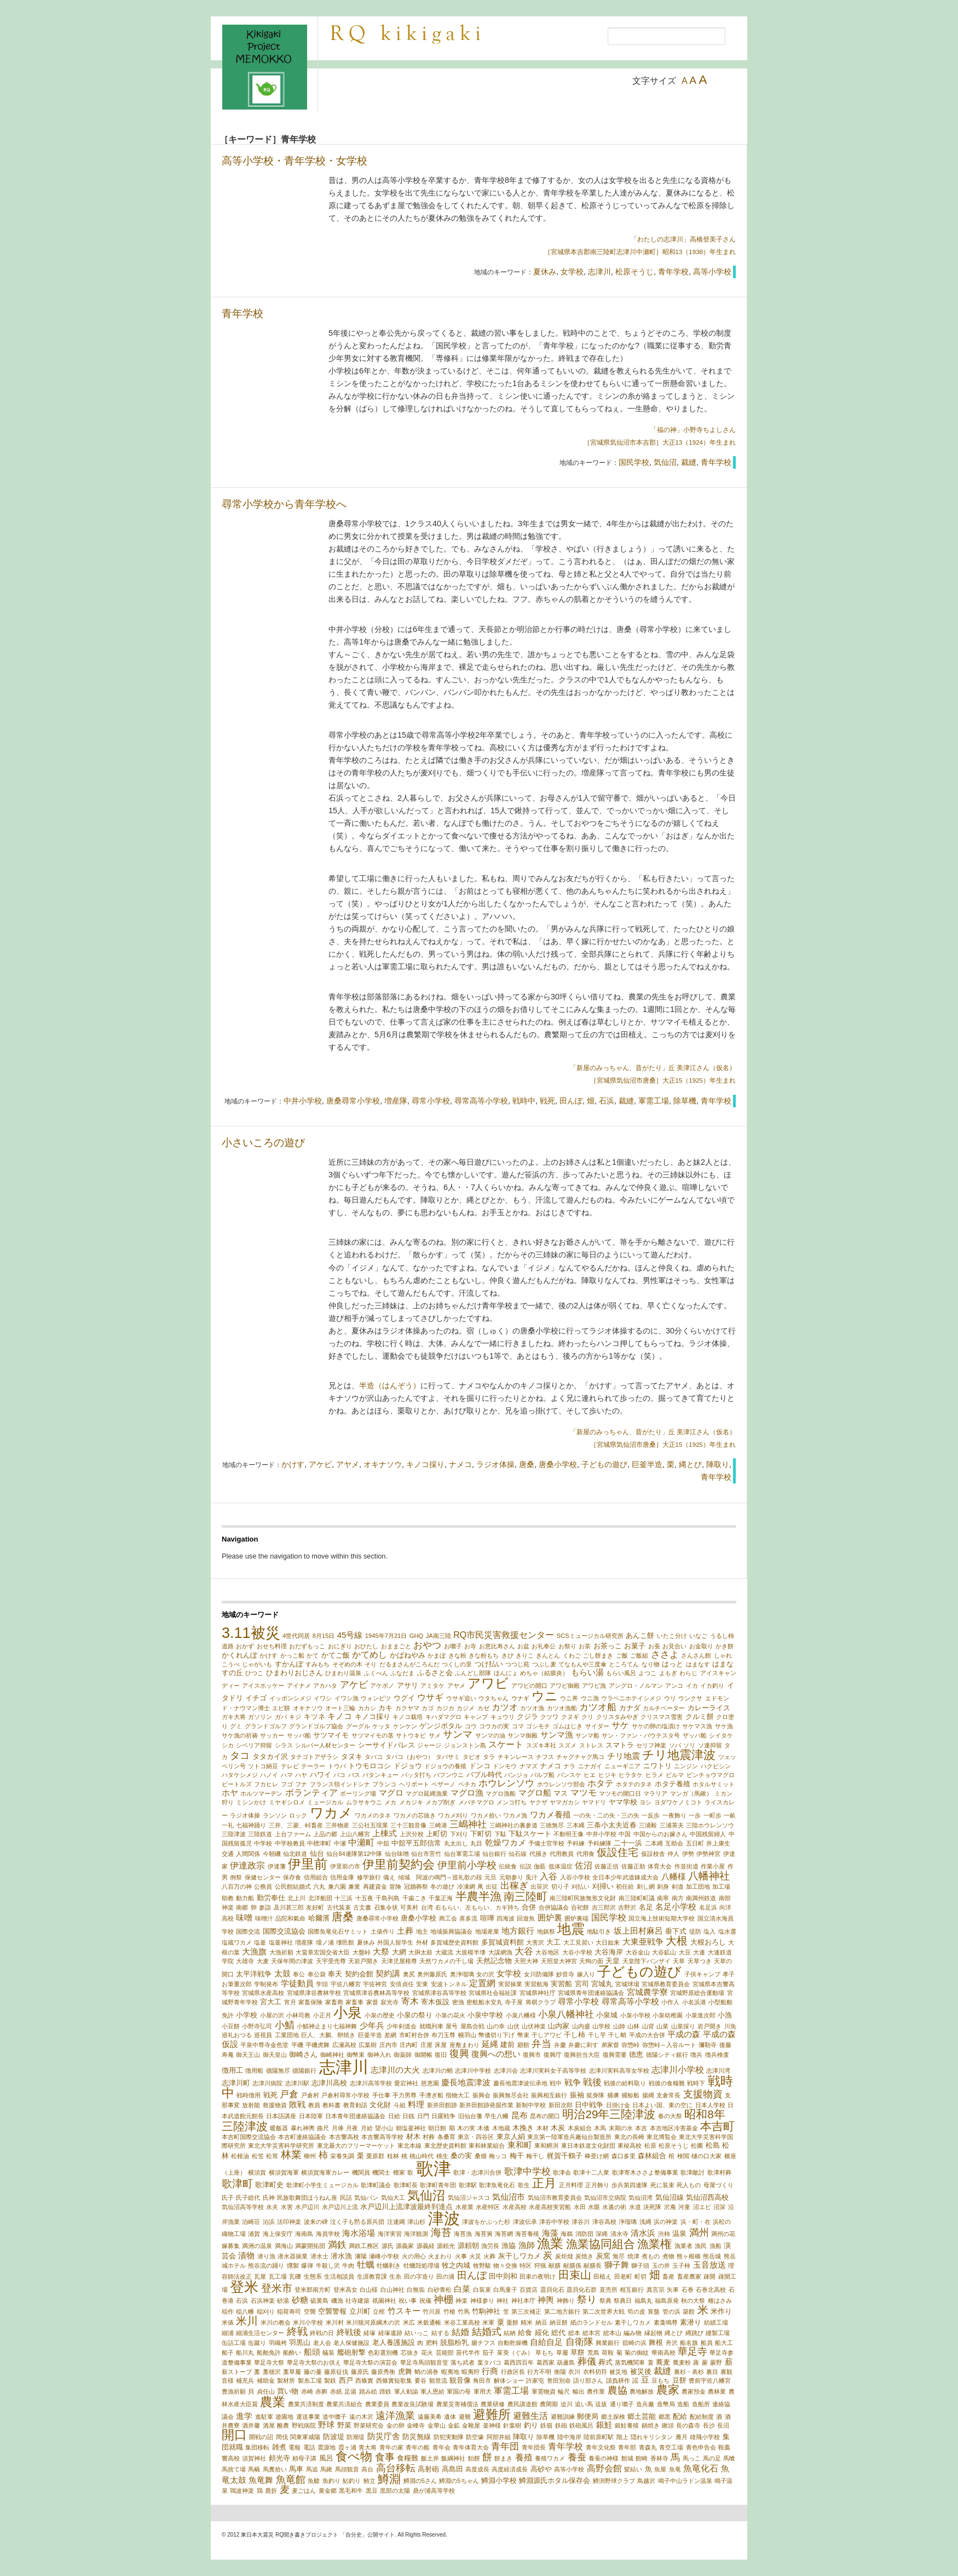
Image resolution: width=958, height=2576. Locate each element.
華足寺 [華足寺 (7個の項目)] (692, 2351)
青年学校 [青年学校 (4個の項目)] (565, 2446)
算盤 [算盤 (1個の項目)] (654, 2311)
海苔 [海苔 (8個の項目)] (441, 2232)
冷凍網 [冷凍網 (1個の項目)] (466, 1886)
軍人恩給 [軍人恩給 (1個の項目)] (432, 2391)
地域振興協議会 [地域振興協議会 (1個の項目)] (451, 1931)
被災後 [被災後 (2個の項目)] (640, 2371)
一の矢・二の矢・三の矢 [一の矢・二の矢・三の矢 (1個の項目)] (606, 1815)
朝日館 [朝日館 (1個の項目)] (437, 2128)
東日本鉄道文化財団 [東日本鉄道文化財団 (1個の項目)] (588, 2145)
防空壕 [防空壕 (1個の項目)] (475, 2437)
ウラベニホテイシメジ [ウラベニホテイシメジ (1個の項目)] (631, 1698)
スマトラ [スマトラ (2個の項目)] (619, 1745)
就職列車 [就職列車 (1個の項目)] (431, 2026)
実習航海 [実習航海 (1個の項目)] (536, 1984)
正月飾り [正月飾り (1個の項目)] (597, 2185)
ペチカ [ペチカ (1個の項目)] (467, 1784)
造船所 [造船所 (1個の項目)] (701, 2404)
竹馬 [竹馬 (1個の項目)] (464, 2311)
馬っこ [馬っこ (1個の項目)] (692, 2458)
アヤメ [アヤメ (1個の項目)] (456, 1685)
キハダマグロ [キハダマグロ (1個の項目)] (443, 1717)
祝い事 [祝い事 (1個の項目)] (408, 2300)
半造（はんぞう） (389, 1385)
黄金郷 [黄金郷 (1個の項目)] (328, 2490)
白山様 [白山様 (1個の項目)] (369, 2289)
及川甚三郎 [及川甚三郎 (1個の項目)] (289, 1907)
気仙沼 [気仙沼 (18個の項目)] (426, 2195)
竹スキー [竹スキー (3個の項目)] (404, 2311)
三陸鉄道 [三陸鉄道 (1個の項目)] (260, 1834)
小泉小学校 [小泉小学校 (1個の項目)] (635, 2015)
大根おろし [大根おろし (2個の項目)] (708, 1942)
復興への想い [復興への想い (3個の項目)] (496, 2054)
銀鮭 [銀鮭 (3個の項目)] (604, 2424)
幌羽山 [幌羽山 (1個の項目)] (467, 2035)
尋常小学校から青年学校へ (284, 504)
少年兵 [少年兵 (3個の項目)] (372, 2025)
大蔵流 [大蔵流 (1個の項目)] (444, 1952)
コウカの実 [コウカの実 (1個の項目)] (494, 1726)
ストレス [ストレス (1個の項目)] (591, 1745)
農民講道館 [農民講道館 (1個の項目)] (522, 2404)
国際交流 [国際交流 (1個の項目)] (248, 1931)
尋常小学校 (431, 1100)
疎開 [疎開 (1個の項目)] (709, 2276)
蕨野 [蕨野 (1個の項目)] (716, 2362)
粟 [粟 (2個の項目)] (500, 2322)
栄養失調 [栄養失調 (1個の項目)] (342, 2156)
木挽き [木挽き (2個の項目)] (523, 2128)
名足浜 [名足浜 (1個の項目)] (708, 1907)
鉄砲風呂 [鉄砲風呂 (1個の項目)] (581, 2425)
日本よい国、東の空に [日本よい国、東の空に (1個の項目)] (662, 2105)
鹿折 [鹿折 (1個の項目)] (271, 2490)
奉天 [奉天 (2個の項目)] (335, 1974)
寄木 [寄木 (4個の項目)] (410, 2001)
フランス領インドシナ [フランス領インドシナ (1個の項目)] (340, 1784)
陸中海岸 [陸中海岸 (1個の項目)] (569, 2437)
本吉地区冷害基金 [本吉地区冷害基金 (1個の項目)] (674, 2128)
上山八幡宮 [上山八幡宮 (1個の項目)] (355, 1834)
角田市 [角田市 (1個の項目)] (482, 2380)
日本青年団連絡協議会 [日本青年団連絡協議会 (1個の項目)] (355, 2116)
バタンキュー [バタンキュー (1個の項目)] (380, 1775)
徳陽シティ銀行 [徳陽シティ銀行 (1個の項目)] (667, 2054)
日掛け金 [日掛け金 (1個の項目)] (618, 2105)
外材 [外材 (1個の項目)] (422, 1942)
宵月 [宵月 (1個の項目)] (290, 2002)
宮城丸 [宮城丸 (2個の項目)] (602, 1984)
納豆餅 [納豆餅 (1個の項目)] (559, 2322)
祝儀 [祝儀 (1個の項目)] (425, 2300)
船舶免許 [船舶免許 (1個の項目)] (269, 2352)
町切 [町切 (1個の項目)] (640, 2276)
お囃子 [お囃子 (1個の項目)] (453, 1646)
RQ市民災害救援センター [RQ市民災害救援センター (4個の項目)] (503, 1635)
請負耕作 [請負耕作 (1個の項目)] (618, 2380)
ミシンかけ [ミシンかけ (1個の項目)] (251, 1802)
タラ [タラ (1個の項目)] (489, 1756)
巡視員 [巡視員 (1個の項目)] (263, 2035)
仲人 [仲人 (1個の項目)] (673, 1853)
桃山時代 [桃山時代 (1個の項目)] (421, 2156)
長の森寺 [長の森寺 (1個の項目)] (688, 2425)
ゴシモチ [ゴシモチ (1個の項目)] (538, 1726)
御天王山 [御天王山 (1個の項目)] (248, 2054)
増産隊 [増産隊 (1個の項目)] (304, 1942)
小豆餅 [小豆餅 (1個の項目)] (231, 2026)
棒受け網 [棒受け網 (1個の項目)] (597, 2156)
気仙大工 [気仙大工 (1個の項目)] (393, 2197)
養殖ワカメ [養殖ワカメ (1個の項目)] (550, 2458)
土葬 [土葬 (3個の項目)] (405, 1931)
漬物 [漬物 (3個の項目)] (246, 2255)
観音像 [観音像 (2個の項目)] (460, 2380)
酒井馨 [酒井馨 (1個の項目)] (251, 2425)
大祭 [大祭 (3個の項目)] (381, 1951)
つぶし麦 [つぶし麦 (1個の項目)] (544, 1664)
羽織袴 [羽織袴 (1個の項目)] (278, 2342)
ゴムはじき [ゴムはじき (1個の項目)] (567, 1726)
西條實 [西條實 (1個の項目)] (364, 2380)
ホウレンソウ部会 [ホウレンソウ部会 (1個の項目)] (561, 1784)
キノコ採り (425, 1464)
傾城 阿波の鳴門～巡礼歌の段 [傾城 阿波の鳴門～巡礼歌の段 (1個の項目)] (440, 1877)
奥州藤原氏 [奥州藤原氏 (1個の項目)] (432, 1974)
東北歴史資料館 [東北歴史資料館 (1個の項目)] (445, 2145)
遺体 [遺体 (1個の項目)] (450, 2416)
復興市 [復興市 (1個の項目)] (532, 2054)
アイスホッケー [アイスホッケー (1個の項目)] (263, 1685)
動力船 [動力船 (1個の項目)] (245, 1898)
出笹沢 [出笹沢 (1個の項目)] (539, 1886)
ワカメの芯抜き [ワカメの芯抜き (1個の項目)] (415, 1815)
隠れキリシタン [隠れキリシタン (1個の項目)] (652, 2437)
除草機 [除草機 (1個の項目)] (545, 2437)
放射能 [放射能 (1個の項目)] (251, 2105)
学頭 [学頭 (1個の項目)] (322, 1984)
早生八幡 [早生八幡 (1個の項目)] (496, 2116)
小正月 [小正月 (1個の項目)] (322, 2015)
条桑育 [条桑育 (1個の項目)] (446, 2137)
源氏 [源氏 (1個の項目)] (388, 2245)
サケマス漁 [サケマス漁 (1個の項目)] (697, 1726)
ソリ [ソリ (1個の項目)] (689, 1745)
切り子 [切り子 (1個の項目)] (560, 1886)
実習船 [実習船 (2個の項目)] (561, 1984)
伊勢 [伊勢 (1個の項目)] (688, 1853)
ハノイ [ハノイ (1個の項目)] (269, 1775)
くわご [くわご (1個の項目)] (572, 1655)
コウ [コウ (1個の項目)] (471, 1726)
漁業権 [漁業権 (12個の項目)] (654, 2244)
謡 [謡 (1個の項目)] (635, 2380)
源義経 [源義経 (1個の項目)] (426, 2245)
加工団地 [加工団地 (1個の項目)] (698, 1886)
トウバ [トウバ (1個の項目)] (337, 1766)
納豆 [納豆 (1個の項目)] (541, 2322)
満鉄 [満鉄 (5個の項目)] (337, 2245)
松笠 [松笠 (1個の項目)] (258, 2156)
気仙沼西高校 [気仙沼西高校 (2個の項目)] (707, 2197)
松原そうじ (634, 271)
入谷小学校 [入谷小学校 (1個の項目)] (575, 1877)
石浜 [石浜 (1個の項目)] (242, 2300)
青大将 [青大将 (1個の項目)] (368, 2447)
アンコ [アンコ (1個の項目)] (674, 1685)
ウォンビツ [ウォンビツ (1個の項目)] (376, 1698)
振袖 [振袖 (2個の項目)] (577, 2095)
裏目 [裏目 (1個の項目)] (712, 2371)
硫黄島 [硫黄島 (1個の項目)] (319, 2300)
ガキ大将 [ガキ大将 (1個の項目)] (234, 1717)
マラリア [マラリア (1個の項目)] (655, 1793)
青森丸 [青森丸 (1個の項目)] (648, 2447)
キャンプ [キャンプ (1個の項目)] (476, 1717)
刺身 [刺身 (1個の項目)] (663, 1886)
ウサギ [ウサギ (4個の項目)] (430, 1697)
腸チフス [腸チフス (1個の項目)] (483, 2342)
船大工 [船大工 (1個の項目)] (724, 2342)
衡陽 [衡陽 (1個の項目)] (560, 2371)
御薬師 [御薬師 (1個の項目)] (403, 2054)
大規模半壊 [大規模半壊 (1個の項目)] (470, 1952)
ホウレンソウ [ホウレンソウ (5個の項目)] (506, 1783)
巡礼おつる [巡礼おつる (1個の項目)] (237, 2035)
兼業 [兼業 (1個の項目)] (354, 1886)
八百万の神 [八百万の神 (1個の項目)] (237, 1886)
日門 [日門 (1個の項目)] (423, 2116)
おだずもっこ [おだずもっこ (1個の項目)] (307, 1646)
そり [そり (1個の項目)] (371, 1664)
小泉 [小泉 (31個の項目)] (347, 2012)
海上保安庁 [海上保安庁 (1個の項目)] (278, 2233)
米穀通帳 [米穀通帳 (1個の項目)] (429, 2322)
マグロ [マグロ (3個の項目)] (391, 1793)
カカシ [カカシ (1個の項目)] (367, 1708)
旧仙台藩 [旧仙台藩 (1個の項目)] (470, 2116)
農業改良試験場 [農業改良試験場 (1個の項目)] (412, 2404)
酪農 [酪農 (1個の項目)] (283, 2425)
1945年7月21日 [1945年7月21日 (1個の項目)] (386, 1635)
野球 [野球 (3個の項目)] (326, 2424)
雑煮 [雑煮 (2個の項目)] (279, 2447)
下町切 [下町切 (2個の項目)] (481, 1834)
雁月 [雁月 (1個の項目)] (682, 2437)
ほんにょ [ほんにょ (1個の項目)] (506, 1673)
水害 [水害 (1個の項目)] (287, 2207)
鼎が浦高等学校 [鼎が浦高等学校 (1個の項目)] (434, 2490)
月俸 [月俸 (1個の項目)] (338, 2128)
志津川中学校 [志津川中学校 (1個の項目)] (473, 2070)
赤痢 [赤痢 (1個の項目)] (321, 2391)
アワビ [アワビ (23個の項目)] (488, 1683)
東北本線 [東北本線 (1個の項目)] (409, 2145)
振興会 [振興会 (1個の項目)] (481, 2095)
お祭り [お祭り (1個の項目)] (567, 1646)
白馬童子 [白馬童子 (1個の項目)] (505, 2289)
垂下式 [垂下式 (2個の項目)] (675, 1931)
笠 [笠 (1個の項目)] (506, 2311)
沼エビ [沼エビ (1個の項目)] (702, 2207)
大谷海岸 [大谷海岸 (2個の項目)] (609, 1952)
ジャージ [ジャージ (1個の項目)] (429, 1745)
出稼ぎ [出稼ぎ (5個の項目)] (514, 1886)
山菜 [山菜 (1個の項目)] (662, 2026)
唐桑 (526, 1464)
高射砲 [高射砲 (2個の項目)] (428, 2469)
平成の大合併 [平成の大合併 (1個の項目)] (647, 2035)
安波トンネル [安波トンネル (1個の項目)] (449, 1984)
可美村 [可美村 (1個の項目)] (409, 1907)
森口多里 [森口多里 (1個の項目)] (623, 2156)
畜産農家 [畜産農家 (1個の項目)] (689, 2276)
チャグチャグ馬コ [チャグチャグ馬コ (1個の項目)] (580, 1756)
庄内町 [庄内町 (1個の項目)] (409, 2045)
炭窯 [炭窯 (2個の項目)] (603, 2256)
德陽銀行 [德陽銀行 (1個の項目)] (304, 2070)
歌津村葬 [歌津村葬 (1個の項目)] (719, 2172)
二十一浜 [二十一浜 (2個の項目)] (628, 1843)
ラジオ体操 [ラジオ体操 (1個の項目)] (245, 1815)
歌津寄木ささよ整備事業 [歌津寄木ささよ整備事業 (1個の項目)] (645, 2172)
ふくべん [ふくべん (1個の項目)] (376, 1673)
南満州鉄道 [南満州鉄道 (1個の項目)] (701, 1898)
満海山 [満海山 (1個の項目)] (284, 2245)
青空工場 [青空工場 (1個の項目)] (671, 2447)
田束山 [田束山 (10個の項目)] (574, 2275)
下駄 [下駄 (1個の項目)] (500, 1834)
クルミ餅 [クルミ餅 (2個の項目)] (699, 1716)
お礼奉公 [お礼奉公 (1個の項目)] (544, 1646)
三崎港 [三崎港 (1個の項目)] (438, 1825)
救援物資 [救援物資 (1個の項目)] (275, 2105)
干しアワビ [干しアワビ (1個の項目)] (547, 2035)
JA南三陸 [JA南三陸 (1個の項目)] (438, 1635)
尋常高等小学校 (481, 1100)
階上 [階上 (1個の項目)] (622, 2437)
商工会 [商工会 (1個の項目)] (448, 1918)
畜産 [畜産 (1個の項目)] (668, 2276)
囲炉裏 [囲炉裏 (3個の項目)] (550, 1917)
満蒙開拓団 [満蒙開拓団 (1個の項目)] (310, 2245)
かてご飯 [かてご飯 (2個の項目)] (335, 1655)
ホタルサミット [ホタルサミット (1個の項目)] (713, 1784)
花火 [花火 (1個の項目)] (427, 2352)
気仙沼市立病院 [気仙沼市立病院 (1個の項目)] (605, 2197)
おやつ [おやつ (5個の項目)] (427, 1645)
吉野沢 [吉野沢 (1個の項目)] (627, 1907)
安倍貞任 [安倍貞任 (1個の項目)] (402, 1984)
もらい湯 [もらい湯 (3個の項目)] (587, 1672)
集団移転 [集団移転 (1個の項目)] (257, 2447)
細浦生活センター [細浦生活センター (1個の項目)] (260, 2333)
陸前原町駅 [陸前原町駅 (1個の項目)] (599, 2437)
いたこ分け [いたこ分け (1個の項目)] (672, 1635)
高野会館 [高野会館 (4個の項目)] (604, 2468)
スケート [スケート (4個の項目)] (505, 1744)
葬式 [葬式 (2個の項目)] (605, 2362)
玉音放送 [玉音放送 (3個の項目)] (709, 2265)
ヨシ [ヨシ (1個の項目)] (645, 1802)
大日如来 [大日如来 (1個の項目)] (608, 1942)
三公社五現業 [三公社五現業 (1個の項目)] (370, 1825)
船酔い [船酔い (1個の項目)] (292, 2352)
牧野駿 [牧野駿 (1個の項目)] (482, 2265)
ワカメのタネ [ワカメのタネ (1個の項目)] (373, 1815)
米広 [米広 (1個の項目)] (409, 2322)
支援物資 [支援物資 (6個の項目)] (703, 2094)
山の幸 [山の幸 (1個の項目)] (496, 2026)
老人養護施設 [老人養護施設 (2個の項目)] (393, 2342)
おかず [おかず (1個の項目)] (245, 1646)
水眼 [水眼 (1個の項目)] (594, 2207)
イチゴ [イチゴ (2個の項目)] (256, 1698)
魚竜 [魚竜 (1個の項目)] (675, 2469)
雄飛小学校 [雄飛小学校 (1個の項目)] (705, 2437)
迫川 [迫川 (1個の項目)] (567, 2404)
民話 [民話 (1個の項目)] (346, 2197)
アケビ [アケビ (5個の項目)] (354, 1685)
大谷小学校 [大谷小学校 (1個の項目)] (577, 1952)
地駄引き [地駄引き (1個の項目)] (599, 1931)
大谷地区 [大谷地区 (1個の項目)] (547, 1952)
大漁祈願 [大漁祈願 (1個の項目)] (281, 1952)
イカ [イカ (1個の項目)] (692, 1685)
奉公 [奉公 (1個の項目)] (299, 1974)
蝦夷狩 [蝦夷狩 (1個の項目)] (470, 2371)
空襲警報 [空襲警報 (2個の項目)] (332, 2311)
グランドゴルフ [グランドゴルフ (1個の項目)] (266, 1726)
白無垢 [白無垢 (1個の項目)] (416, 2289)
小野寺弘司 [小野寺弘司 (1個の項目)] (257, 2026)
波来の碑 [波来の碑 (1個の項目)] (316, 2221)
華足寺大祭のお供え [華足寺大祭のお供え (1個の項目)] (314, 2362)
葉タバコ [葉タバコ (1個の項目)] (489, 2362)
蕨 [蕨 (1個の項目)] (705, 2362)
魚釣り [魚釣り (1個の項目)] (331, 2480)
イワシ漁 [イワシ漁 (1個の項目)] (346, 1698)
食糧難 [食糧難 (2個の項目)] (407, 2458)
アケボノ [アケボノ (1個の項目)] (382, 1685)
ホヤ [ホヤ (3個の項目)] (230, 1793)
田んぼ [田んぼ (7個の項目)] (472, 2275)
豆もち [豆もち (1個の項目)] (660, 2380)
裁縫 (688, 462)
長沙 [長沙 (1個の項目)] (709, 2425)
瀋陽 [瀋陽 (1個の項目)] (361, 2256)
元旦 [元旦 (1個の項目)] (490, 1877)
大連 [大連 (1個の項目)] (699, 1952)
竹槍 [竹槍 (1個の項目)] (449, 2311)
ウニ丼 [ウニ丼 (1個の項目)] (569, 1698)
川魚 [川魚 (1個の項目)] (730, 2026)
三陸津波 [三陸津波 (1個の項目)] (234, 1834)
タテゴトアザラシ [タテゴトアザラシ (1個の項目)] (314, 1756)
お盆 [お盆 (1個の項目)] (523, 1646)
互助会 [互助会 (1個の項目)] (674, 1843)
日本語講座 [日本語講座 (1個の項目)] (281, 2116)
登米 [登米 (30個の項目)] (244, 2287)
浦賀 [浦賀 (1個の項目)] (254, 2233)
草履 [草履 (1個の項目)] (562, 2352)
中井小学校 (303, 1100)
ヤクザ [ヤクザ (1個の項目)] (538, 1802)
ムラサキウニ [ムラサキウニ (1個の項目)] (364, 1802)
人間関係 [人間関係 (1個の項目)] (248, 1853)
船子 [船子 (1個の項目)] (228, 2352)
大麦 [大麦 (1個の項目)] (263, 1961)
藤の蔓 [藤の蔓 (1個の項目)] (313, 2371)
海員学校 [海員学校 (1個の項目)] (328, 2233)
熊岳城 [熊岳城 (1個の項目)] (712, 2256)
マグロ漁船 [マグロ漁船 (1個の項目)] (501, 1793)
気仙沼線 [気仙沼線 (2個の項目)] (669, 2197)
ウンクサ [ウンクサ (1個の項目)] (690, 1698)
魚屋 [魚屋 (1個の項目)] (660, 2469)
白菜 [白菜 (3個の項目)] (462, 2289)
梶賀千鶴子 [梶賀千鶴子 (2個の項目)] (564, 2156)
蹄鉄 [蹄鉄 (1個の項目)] (385, 2391)
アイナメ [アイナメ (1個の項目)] (299, 1685)
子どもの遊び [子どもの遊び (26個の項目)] (639, 1971)
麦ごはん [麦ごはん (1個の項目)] (304, 2490)
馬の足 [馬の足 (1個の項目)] (712, 2458)
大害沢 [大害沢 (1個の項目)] (535, 1942)
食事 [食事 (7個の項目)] (385, 2457)
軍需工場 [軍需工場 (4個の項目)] (511, 2390)
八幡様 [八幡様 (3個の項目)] (673, 1876)
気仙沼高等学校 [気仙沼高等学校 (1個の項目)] (243, 2207)
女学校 (572, 271)
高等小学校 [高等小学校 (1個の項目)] (569, 2469)
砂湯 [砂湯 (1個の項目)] (283, 2300)
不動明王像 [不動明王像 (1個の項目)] (568, 1834)
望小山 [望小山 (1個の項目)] (384, 2128)
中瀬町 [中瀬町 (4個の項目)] (361, 1842)
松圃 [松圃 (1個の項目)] (697, 2145)
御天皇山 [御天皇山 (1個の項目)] (275, 2054)
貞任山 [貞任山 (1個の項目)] (266, 2391)
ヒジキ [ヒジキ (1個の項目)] (607, 1775)
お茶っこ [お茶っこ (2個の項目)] (607, 1646)
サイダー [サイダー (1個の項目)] (597, 1726)
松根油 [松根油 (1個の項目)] (240, 2156)
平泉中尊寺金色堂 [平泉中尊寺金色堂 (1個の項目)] (264, 2045)
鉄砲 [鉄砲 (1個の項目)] (561, 2425)
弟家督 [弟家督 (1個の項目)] (610, 2045)
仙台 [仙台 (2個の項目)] (317, 1853)
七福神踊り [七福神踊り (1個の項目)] (251, 1825)
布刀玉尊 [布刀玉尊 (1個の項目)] (443, 2035)
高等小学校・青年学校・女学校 (294, 160)
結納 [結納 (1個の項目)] (510, 2333)
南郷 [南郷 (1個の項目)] (242, 1907)
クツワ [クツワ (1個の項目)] (549, 1717)
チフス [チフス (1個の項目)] (545, 1756)
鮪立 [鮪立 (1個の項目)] (369, 2480)
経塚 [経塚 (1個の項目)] (369, 2333)
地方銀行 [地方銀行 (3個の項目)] (517, 1931)
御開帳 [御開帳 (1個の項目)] (423, 2054)
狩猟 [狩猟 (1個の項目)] (540, 2265)
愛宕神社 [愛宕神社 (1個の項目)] (406, 2083)
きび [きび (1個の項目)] (507, 1655)
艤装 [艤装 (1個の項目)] (328, 2352)
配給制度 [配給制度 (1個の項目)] (702, 2416)
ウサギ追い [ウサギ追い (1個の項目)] (461, 1698)
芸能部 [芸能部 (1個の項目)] (445, 2352)
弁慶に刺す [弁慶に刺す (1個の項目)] (583, 2045)
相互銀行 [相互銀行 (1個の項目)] (632, 2289)
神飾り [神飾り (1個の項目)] (566, 2300)
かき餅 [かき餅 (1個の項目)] (724, 1646)
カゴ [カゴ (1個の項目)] (428, 1708)
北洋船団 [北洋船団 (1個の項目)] (320, 1898)
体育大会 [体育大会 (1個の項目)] (660, 1866)
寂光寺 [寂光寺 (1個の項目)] (389, 2002)
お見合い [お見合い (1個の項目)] (674, 1646)
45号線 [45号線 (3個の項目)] (350, 1635)
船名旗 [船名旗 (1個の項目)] (689, 2342)
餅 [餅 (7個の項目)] (487, 2457)
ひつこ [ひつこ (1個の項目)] (254, 1673)
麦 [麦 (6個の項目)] (285, 2489)
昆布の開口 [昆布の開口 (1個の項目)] (545, 2116)
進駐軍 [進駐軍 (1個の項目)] (264, 2416)
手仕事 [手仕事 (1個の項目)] (381, 2095)
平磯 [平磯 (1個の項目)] (297, 2045)
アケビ (320, 1464)
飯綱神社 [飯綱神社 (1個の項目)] (453, 2458)
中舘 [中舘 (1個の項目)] (383, 1843)
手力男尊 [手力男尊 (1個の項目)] (405, 2095)
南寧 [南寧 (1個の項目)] (663, 1898)
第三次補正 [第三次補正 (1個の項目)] (526, 2311)
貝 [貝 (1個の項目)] (251, 2391)
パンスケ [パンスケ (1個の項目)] (569, 1775)
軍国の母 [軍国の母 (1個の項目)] (459, 2391)
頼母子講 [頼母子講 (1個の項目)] (304, 2458)
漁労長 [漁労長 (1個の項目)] (490, 2245)
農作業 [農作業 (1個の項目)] (596, 2391)
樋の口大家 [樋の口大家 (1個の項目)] (706, 2156)
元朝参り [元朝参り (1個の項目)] (511, 1877)
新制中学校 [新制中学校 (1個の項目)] (531, 2105)
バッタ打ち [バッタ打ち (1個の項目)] (416, 1775)
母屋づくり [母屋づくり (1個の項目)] (718, 2185)
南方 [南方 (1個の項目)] (678, 1898)
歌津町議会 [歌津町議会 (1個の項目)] (376, 2185)
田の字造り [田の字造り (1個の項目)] (419, 2276)
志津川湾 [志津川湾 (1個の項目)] (718, 2070)
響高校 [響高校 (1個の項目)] (231, 2458)
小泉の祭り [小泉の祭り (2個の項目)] (414, 2015)
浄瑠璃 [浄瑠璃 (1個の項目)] (628, 2221)
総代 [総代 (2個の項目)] (558, 2332)
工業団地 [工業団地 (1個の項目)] (287, 2035)
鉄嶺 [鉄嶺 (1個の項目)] (546, 2425)
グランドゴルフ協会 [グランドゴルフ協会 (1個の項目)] (316, 1726)
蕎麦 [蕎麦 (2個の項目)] (663, 2362)
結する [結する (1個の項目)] (440, 2333)
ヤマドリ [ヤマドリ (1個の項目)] (594, 1802)
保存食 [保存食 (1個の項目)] (292, 1877)
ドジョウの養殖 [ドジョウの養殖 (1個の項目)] (445, 1766)
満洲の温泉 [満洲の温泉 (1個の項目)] (257, 2245)
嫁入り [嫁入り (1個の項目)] (586, 1974)
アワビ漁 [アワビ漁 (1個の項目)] (594, 1685)
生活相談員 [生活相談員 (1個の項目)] (339, 2276)
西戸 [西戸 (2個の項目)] (346, 2380)
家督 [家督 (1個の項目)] (372, 2002)
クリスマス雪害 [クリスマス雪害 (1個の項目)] (661, 1717)
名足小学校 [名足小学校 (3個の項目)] (675, 1906)
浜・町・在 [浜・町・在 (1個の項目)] (695, 2221)
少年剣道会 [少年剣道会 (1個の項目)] (401, 2026)
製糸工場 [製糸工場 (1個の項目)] (310, 2380)
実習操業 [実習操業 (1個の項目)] (510, 1984)
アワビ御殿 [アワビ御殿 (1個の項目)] (565, 1685)
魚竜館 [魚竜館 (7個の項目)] (290, 2479)
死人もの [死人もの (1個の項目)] (689, 2185)
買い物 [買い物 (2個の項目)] (287, 2391)
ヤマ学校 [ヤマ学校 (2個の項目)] (623, 1802)
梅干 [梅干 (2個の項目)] (517, 2156)
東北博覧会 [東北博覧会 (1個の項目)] (662, 2137)
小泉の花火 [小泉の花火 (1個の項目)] (450, 2015)
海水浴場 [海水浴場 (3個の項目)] (358, 2233)
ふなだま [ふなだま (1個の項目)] (402, 1673)
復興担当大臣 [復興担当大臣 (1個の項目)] (582, 2054)
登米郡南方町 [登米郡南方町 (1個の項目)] (313, 2289)
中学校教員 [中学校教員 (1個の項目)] (290, 1843)
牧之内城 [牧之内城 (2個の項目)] (456, 2265)
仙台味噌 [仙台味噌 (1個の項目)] (397, 1853)
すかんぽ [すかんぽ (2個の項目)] (289, 1664)
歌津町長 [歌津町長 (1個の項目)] (406, 2185)
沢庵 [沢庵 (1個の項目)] (670, 2207)
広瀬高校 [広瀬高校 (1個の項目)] (344, 2045)
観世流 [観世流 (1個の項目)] (438, 2380)
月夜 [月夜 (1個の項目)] (352, 2128)
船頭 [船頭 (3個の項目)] (312, 2352)
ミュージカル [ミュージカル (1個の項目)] (325, 1802)
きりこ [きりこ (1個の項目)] (525, 1655)
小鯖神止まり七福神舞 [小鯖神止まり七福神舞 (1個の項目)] (327, 2026)
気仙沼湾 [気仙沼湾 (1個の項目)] (640, 2197)
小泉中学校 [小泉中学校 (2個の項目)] (485, 2015)
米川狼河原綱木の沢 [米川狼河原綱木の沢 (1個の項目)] (373, 2322)
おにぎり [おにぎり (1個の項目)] (340, 1646)
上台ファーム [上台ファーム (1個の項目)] (293, 1834)
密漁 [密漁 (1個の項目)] (458, 2002)
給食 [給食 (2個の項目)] (525, 2332)
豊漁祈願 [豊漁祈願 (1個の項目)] (234, 2391)
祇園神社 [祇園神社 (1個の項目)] (384, 2300)
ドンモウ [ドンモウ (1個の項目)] (505, 1766)
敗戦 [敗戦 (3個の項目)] (297, 2104)
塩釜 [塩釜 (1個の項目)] (260, 1942)
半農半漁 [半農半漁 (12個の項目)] (478, 1896)
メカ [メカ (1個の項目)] (390, 1802)
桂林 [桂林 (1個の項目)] (393, 2156)
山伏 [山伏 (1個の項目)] (513, 2026)
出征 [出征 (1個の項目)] (492, 1886)
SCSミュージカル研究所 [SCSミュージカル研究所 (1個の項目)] (590, 1635)
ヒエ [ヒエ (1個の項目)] (590, 1775)
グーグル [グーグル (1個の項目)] (358, 1726)
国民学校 (634, 462)
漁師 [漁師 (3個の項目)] (526, 2245)
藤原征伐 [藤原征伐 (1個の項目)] (336, 2371)
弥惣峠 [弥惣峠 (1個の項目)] (630, 2045)
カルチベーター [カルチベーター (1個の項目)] (664, 1708)
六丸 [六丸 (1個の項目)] (319, 1886)
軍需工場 (653, 1100)
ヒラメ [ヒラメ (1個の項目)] (654, 1775)
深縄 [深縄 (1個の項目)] (602, 2233)
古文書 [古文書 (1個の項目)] (362, 1907)
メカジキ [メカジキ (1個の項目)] (411, 1802)
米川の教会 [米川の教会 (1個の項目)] (276, 2322)
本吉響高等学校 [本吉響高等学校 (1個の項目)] (382, 2137)
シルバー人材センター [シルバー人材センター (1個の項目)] (325, 1745)
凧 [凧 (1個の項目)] (480, 1886)
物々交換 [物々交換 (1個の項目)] (505, 2265)
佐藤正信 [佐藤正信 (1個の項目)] (607, 1866)
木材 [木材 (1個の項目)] (542, 2128)
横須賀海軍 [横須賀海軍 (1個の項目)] (284, 2172)
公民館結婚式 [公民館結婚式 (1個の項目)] (293, 1886)
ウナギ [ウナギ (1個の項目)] (520, 1698)
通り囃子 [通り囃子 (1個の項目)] (622, 2404)
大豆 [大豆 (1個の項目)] (685, 1952)
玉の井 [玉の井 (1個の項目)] (661, 2265)
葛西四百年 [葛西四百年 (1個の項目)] (519, 2362)
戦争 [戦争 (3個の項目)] (572, 2082)
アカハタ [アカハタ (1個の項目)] (325, 1685)
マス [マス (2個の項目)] (560, 1793)
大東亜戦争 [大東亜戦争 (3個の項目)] (642, 1941)
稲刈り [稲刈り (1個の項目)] (266, 2311)
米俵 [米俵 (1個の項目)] (228, 2322)
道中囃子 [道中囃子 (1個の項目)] (334, 2416)
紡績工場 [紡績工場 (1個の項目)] (716, 2322)
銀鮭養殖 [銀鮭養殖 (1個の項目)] (627, 2425)
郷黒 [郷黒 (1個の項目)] (665, 2416)
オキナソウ (382, 1464)
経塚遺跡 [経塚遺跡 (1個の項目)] (390, 2333)
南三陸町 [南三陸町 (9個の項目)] (525, 1896)
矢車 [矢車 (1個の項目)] (673, 2289)
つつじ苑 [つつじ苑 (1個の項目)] (517, 1664)
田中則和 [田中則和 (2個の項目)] (503, 2276)
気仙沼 (665, 462)
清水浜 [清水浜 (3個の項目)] (643, 2233)
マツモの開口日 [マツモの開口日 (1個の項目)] (620, 1793)
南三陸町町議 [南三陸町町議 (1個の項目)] (637, 1898)
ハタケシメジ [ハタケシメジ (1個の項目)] (240, 1775)
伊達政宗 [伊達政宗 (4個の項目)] (247, 1865)
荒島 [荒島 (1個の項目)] (593, 2352)
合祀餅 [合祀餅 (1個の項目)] (580, 1907)
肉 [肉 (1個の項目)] (420, 2342)
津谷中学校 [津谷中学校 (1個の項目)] (554, 2221)
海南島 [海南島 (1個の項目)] (304, 2233)
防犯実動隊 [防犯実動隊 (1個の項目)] (449, 2437)
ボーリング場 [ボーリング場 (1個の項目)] (358, 1793)
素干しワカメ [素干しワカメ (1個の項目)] (633, 2322)
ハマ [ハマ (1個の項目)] (287, 1775)
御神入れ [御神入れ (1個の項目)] (379, 2054)
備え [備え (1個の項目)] (389, 1877)
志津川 (599, 271)
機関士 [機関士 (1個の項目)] (381, 2172)
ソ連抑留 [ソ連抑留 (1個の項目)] (710, 1745)
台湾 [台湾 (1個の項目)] (427, 1907)
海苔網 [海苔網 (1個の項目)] (504, 2233)
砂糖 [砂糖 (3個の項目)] (300, 2300)
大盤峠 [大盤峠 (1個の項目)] (362, 1952)
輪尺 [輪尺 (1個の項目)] (564, 2391)
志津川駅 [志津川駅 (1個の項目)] (297, 2083)
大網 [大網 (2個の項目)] (399, 1952)
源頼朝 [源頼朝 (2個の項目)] (468, 2245)
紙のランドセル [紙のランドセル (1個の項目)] (591, 2322)
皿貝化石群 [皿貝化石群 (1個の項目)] (582, 2289)
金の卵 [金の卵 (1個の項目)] (395, 2425)
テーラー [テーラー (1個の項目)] (313, 1766)
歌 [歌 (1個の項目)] (410, 2172)
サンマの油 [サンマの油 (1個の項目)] (490, 1735)
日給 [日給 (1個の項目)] (394, 2116)
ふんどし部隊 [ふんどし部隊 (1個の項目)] (473, 1673)
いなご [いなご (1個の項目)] (698, 1635)
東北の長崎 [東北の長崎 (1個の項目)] (629, 2137)
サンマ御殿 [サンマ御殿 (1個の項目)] (522, 1735)
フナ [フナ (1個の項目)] (301, 1784)
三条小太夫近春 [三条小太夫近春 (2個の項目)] (612, 1825)
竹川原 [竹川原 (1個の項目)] (432, 2311)
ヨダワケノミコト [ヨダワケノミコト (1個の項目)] (678, 1802)
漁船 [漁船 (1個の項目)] (715, 2245)
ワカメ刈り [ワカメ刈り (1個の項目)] (453, 1815)
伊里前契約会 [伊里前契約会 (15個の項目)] (398, 1864)
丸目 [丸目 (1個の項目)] (476, 1843)
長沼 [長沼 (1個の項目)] (723, 2425)
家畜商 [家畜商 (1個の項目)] (334, 2002)
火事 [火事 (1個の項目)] (461, 2256)
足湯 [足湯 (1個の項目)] (350, 2391)
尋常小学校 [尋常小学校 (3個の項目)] (578, 2001)
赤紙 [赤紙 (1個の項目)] (336, 2391)
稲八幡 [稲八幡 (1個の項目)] (245, 2311)
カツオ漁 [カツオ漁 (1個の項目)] (532, 1708)
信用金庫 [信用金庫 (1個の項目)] (342, 1877)
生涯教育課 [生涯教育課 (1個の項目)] (372, 2276)
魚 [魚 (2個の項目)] (648, 2469)
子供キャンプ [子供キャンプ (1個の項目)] (702, 1974)
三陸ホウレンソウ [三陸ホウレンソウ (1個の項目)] (710, 1825)
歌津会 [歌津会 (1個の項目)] (562, 2172)
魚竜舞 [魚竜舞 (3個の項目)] (261, 2480)
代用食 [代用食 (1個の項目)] (585, 1853)
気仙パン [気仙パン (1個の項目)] (366, 2197)
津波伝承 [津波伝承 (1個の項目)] (525, 2221)
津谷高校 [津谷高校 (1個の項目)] (604, 2221)
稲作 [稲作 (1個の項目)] (228, 2311)
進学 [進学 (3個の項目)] (244, 2416)
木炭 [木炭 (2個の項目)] (558, 2128)
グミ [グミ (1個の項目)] (236, 1726)
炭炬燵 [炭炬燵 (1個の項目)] (564, 2256)
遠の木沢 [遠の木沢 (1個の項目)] (361, 2416)
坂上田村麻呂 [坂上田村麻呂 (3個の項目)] (638, 1931)
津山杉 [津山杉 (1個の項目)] (416, 2221)
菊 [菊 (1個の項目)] (619, 2352)
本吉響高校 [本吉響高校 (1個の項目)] (344, 2137)
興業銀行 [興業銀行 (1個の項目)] (608, 2342)
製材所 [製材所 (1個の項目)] (286, 2380)
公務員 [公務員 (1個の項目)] (263, 1886)
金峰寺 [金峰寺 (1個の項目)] (416, 2425)
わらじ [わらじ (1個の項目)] (688, 1673)
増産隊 (395, 1100)
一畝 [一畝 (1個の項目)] (730, 1815)
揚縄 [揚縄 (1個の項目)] (648, 2095)
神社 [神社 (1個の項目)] (503, 2300)
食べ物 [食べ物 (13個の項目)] (354, 2456)
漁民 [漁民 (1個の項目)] (701, 2245)
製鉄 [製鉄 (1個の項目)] (330, 2380)
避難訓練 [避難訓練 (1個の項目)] (563, 2416)
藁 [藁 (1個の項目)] (257, 2371)
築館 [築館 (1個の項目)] (689, 2311)
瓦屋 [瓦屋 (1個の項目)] (260, 2276)
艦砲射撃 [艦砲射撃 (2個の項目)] (351, 2352)
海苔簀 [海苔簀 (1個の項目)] (484, 2233)
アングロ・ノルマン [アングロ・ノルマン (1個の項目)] (636, 1685)
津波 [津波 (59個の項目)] (444, 2218)
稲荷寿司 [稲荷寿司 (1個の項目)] (289, 2311)
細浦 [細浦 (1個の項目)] (228, 2333)
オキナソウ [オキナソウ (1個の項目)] (308, 1708)
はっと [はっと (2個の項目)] (672, 1664)
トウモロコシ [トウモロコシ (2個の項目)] (369, 1766)
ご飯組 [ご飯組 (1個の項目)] (639, 1655)
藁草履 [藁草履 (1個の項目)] (292, 2371)
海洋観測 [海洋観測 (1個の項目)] (416, 2233)
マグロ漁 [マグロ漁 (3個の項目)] (467, 1793)
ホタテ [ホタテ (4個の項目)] (600, 1783)
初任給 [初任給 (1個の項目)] (625, 1886)
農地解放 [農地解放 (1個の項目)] (642, 2391)
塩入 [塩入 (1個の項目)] (709, 1931)
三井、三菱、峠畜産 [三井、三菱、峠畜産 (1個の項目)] (296, 1825)
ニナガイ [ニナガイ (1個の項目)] (590, 1766)
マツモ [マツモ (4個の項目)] (583, 1792)
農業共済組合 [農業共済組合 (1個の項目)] (344, 2404)
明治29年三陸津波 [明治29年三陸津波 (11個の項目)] (608, 2114)
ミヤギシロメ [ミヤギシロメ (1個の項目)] (287, 1802)
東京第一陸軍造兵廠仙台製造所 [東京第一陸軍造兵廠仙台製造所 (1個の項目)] (569, 2137)
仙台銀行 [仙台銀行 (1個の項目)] (494, 1853)
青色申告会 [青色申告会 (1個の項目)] (701, 2447)
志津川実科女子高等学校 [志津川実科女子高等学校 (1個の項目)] (553, 2070)
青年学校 (673, 271)
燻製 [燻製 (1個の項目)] (293, 2265)
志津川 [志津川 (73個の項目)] (343, 2067)
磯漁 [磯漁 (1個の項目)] (337, 2300)
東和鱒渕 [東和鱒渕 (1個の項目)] (546, 2145)
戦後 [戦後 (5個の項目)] (592, 2082)
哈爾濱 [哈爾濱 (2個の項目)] (319, 1918)
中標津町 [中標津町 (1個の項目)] (319, 1843)
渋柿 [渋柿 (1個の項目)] (664, 2233)
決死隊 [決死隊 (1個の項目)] (652, 2207)
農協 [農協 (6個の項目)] (617, 2390)
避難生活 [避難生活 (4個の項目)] (530, 2415)
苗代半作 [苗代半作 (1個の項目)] (468, 2352)
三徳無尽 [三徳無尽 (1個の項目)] (552, 1825)
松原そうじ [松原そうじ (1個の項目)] (674, 2145)
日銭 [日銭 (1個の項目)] (408, 2116)
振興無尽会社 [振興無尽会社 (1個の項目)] (511, 2095)
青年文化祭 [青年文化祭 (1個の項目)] (601, 2447)
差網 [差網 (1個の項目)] (390, 2035)
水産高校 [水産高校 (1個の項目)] (515, 2207)
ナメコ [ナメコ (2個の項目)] (550, 1766)
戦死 (547, 1100)
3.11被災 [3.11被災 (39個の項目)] (251, 1633)
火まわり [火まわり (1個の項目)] (440, 2256)
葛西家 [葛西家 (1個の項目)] (545, 2362)
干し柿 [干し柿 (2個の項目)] (574, 2035)
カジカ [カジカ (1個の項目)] (445, 1708)
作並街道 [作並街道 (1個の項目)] (686, 1866)
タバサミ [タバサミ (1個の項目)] (448, 1756)
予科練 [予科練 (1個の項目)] (576, 1843)
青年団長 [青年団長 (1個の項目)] (534, 2447)
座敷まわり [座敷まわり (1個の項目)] (464, 2045)
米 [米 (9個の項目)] (702, 2310)
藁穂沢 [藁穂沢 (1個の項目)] (272, 2371)
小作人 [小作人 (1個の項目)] (670, 2002)
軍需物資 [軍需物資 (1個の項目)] (544, 2391)
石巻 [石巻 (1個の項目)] (688, 2289)
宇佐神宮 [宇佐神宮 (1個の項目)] (375, 1984)
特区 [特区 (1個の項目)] (526, 2265)
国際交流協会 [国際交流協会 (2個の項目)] (284, 1931)
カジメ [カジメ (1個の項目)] (466, 1708)
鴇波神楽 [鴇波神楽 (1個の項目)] (242, 2490)
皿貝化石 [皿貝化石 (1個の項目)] (552, 2289)
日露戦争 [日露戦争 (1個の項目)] (443, 2116)
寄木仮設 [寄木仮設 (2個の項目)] (435, 2002)
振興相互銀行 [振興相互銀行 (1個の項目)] (549, 2095)
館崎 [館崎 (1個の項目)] (642, 2458)
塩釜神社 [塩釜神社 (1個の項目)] (281, 1942)
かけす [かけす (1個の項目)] (268, 1655)
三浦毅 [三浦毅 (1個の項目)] (648, 1825)
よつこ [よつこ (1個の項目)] (647, 1673)
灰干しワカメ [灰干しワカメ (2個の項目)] (519, 2256)
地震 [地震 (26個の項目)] (571, 1928)
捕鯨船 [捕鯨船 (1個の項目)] (630, 2095)
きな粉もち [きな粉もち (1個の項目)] (484, 1655)
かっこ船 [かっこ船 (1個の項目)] (292, 1655)
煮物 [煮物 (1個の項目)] (668, 2256)
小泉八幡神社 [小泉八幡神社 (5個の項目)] (566, 2014)
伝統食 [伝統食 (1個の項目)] (508, 1866)
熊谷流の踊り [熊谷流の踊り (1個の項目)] (266, 2265)
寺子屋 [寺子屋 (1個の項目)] (514, 2002)
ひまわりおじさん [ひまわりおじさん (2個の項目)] (294, 1673)
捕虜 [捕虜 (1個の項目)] (613, 2095)
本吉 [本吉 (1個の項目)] (641, 2128)
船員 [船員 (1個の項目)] (707, 2342)
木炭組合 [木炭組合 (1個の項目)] (580, 2128)
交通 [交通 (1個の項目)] (228, 1853)
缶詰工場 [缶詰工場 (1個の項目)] (234, 2342)
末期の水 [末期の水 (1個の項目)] (621, 2128)
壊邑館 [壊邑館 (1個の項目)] (345, 1942)
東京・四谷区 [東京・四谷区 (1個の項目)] (476, 2137)
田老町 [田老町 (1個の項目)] (623, 2276)
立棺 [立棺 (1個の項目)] (379, 2311)
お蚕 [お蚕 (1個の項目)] (654, 1646)
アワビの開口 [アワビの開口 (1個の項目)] (529, 1685)
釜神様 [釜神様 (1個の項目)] (492, 2425)
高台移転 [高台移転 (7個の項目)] (395, 2468)
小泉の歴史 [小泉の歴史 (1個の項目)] (380, 2015)
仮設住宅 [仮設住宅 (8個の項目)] (617, 1852)
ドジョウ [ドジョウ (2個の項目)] (408, 1766)
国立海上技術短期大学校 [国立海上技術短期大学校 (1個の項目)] (661, 1918)
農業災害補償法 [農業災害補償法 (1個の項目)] (457, 2404)
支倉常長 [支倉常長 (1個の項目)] (668, 2095)
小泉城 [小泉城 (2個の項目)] (606, 2015)
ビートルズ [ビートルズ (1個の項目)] (237, 1784)
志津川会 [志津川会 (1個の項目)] (506, 2070)
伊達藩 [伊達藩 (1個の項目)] (277, 1866)
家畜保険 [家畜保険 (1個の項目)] (310, 2002)
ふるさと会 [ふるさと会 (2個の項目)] (435, 1673)
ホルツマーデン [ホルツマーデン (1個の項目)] (261, 1793)
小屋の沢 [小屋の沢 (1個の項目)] (272, 2015)
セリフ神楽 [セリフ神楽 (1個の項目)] (651, 1745)
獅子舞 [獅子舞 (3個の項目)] (616, 2265)
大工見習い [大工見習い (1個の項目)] (578, 1942)
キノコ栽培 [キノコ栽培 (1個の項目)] (408, 1717)
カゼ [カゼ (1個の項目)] (483, 1708)
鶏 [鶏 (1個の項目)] (260, 2490)
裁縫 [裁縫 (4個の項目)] (662, 2371)
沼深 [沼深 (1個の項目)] (719, 2207)
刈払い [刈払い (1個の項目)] (581, 1886)
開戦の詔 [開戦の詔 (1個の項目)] (261, 2437)
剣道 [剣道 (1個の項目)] (678, 1886)
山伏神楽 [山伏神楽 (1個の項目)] (534, 2026)
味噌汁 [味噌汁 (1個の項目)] (264, 1918)
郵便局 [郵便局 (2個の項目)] (587, 2416)
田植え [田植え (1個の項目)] (602, 2276)
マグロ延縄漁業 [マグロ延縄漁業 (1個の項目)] (427, 1793)
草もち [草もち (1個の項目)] (544, 2352)
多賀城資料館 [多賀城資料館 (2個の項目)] (502, 1942)
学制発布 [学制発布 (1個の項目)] (266, 1984)
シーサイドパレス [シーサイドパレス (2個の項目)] (386, 1745)
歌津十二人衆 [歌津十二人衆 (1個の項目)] (591, 2172)
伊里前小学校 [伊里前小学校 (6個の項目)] (467, 1865)
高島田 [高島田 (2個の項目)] (452, 2469)
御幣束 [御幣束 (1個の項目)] (356, 2054)
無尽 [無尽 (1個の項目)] (619, 2256)
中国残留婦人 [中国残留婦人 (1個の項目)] (708, 1834)
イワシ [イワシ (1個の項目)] (323, 1698)
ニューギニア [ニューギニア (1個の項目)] (622, 1766)
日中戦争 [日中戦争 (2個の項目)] (589, 2105)
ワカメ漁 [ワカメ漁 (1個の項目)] (515, 1815)
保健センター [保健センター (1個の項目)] (263, 1877)
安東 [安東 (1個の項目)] (422, 1984)
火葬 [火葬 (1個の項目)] (489, 2256)
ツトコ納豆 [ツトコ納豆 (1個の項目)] (263, 1766)
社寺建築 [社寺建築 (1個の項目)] (357, 2300)
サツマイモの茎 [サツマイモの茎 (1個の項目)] (372, 1735)
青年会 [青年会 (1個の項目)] (441, 2447)
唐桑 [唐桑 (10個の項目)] (343, 1917)
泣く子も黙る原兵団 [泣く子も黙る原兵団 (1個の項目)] (357, 2221)
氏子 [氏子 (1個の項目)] (228, 2197)
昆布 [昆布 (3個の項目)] (519, 2115)
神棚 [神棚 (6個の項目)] (443, 2299)
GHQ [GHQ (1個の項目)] (416, 1635)
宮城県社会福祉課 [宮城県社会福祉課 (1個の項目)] (493, 1993)
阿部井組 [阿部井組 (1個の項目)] (499, 2437)
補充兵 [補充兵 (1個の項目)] (245, 2380)
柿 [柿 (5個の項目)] (323, 2155)
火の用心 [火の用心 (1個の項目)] (414, 2256)
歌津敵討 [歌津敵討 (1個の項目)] (692, 2172)
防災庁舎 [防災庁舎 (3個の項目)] (383, 2436)
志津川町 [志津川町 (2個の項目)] (236, 2083)
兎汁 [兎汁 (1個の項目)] (532, 1877)
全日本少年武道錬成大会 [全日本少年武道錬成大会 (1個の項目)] (625, 1877)
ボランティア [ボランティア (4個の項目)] (311, 1792)
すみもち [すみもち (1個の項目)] (317, 1664)
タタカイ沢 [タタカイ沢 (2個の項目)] (270, 1756)
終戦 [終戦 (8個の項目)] (297, 2331)
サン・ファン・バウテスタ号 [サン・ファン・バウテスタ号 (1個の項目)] (641, 1735)
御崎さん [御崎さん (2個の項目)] (303, 2054)
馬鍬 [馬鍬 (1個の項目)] (326, 2469)
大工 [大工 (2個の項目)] (553, 1942)
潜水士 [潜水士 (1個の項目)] (319, 2256)
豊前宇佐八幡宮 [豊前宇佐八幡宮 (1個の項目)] (710, 2380)
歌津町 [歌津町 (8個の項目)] (237, 2183)
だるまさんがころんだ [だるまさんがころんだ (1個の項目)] (409, 1664)
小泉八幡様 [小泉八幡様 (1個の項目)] (521, 2015)
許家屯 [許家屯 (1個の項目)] (535, 2380)
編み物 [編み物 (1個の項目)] (633, 2333)
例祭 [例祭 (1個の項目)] (236, 1877)
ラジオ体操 (495, 1464)
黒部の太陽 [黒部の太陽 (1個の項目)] (395, 2490)
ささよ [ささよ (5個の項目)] (665, 1654)
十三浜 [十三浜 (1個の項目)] (343, 1898)
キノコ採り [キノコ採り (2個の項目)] (372, 1716)
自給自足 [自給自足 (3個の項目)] (546, 2342)
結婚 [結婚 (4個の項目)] (460, 2332)
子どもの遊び (604, 1464)
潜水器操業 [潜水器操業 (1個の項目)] (293, 2256)
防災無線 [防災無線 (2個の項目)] (416, 2437)
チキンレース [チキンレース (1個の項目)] (516, 1756)
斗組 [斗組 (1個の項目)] (400, 2105)
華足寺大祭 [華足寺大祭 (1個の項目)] (269, 2362)
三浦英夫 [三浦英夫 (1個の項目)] (672, 1825)
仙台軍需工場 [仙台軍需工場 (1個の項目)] (462, 1853)
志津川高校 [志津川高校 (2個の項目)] (329, 2083)
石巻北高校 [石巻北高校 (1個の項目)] (711, 2289)
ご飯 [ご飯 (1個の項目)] (622, 1655)
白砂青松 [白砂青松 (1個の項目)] (440, 2289)
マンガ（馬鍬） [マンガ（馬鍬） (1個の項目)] (691, 1793)
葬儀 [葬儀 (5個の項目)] (587, 2361)
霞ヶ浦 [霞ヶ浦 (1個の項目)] (347, 2447)
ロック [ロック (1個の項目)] (298, 1815)
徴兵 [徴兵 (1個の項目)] (696, 2054)
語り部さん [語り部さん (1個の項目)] (588, 2380)
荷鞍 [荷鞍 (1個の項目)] (608, 2352)
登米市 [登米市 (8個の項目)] (276, 2288)
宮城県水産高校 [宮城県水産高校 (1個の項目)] (263, 1993)
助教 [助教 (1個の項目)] (228, 1898)
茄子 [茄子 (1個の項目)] (488, 2352)
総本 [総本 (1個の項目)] (574, 2333)
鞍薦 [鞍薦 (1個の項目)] (724, 2447)
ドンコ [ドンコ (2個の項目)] (479, 1766)
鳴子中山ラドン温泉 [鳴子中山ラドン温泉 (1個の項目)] (685, 2480)
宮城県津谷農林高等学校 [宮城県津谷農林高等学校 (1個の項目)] (376, 1993)
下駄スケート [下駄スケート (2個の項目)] (530, 1834)
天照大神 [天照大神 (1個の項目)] (526, 1961)
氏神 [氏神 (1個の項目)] (269, 2197)
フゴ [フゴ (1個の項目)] (287, 1784)
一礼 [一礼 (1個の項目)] (228, 1825)
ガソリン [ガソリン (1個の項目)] (260, 1717)
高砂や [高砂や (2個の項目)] (541, 2469)
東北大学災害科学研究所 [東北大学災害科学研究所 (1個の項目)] (281, 2145)
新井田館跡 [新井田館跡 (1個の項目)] (442, 2105)
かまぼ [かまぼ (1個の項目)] (437, 1655)
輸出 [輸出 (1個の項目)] (579, 2391)
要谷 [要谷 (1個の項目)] (420, 2380)
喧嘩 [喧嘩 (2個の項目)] (487, 1918)
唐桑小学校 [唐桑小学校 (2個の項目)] (418, 1918)
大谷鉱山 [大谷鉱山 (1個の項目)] (664, 1952)
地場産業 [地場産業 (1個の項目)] (487, 1931)
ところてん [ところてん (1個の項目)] (624, 1664)
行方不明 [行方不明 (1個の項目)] (539, 2371)
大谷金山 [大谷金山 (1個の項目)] (638, 1952)
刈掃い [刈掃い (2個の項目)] (603, 1886)
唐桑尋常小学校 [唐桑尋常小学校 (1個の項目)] (377, 1918)
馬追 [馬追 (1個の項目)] (312, 2469)
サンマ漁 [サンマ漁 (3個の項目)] (556, 1734)
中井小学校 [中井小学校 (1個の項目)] (601, 1834)
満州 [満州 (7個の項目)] (699, 2232)
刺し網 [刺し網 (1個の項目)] (646, 1886)
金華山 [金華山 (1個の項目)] (437, 2425)
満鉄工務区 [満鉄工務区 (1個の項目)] (364, 2245)
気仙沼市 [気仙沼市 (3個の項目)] (508, 2197)
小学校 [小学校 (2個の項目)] (246, 2015)
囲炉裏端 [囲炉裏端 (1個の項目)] (576, 1918)
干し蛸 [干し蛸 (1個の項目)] (617, 2035)
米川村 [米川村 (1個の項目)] (335, 2322)
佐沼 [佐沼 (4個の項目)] (583, 1865)
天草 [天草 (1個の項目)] (679, 1961)
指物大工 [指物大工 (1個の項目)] (458, 2095)
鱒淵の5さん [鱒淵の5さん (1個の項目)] (420, 2480)
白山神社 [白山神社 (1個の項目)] (392, 2289)
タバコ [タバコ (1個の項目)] (374, 1756)
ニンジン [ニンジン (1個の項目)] (686, 1766)
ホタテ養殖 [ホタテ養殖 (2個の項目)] (672, 1784)
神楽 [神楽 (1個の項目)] (461, 2300)
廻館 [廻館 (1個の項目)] (523, 2045)
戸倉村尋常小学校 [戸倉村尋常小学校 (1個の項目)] (345, 2095)
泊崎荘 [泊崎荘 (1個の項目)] (251, 2221)
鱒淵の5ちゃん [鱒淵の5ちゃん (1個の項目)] (458, 2480)
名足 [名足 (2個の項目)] (646, 1907)
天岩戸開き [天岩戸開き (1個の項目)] (363, 1961)
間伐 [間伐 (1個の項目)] (282, 2437)
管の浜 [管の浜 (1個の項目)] (671, 2311)
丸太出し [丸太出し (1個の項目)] (456, 1843)
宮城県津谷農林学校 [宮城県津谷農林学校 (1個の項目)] (314, 1993)
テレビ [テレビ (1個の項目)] (290, 1766)
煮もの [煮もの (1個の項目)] (651, 2256)
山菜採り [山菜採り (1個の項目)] (683, 2026)
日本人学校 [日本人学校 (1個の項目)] (710, 2105)
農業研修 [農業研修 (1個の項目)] (493, 2404)
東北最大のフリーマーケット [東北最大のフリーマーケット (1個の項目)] (356, 2145)
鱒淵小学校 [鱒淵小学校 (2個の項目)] (499, 2480)
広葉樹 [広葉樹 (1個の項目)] (368, 2045)
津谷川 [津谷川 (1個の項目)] (581, 2221)
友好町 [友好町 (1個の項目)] (315, 1907)
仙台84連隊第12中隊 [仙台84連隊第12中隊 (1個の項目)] (354, 1853)
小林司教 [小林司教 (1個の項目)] (298, 2015)
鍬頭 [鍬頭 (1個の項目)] (668, 2425)
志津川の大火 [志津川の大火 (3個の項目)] (395, 2070)
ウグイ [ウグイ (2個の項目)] (404, 1698)
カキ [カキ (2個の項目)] (385, 1708)
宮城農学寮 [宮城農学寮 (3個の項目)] (647, 1992)
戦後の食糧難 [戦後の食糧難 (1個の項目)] (667, 2083)
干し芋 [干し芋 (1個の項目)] (597, 2035)
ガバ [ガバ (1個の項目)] (281, 1717)
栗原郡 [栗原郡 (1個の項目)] (375, 2156)
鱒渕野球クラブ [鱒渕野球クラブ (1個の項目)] (614, 2480)
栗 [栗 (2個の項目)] (360, 2156)
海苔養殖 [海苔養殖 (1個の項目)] (527, 2233)
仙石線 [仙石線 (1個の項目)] (518, 1853)
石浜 (606, 1100)
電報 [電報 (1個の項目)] (294, 2447)
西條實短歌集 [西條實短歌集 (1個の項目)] (394, 2380)
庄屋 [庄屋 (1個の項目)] (426, 2045)
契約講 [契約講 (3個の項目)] (388, 1973)
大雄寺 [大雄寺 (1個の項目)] (245, 1961)
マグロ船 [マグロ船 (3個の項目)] (534, 1793)
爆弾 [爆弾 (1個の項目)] (307, 2265)
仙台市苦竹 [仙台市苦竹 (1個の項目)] (426, 1853)
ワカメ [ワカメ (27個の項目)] (331, 1812)
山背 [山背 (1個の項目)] (648, 2026)
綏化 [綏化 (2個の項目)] (542, 2332)
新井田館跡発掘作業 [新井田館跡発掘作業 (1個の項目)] (486, 2105)
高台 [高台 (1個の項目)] (367, 2469)
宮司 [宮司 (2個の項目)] (582, 1984)
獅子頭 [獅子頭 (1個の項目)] (640, 2265)
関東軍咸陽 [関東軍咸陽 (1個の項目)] (305, 2437)
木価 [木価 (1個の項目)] (483, 2128)
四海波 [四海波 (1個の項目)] (506, 1918)
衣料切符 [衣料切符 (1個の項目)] (595, 2371)
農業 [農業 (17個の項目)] (272, 2402)
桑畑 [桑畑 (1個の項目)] (481, 2156)
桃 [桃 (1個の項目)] (404, 2156)
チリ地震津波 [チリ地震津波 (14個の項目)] (678, 1755)
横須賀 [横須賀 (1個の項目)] (257, 2172)
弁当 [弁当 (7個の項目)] (541, 2043)
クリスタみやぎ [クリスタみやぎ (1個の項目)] (617, 1717)
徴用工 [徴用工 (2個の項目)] (232, 2070)
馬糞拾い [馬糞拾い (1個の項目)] (275, 2469)
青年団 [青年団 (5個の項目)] (505, 2446)
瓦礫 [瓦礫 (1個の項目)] (295, 2276)
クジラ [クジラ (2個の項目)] (527, 1716)
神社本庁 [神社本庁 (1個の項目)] (523, 2300)
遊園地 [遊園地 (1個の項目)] (284, 2416)
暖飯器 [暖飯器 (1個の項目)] (279, 2128)
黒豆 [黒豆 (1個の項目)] (372, 2490)
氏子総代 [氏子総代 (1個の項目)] (248, 2197)
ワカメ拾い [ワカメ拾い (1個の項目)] (486, 1815)
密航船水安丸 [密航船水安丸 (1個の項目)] (484, 2002)
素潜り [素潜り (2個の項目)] (690, 2322)
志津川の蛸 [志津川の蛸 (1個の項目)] (438, 2070)
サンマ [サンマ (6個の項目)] (457, 1734)
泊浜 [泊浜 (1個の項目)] (269, 2221)
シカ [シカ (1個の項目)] (228, 1745)
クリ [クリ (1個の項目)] (587, 1717)
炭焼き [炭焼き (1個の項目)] (584, 2256)
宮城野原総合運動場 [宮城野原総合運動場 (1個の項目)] (697, 1993)
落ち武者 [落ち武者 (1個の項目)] (463, 2362)
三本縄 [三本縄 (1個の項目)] (576, 1825)
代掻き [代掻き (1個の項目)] (538, 1853)
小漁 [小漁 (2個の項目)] (725, 2015)
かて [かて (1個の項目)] (313, 1655)
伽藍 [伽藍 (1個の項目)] (540, 1866)
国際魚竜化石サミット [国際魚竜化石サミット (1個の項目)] (338, 1931)
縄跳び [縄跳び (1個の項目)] (694, 2333)
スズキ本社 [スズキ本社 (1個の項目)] (541, 1745)
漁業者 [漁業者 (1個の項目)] (683, 2245)
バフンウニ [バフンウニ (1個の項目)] (449, 1775)
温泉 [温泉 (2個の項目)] (679, 2233)
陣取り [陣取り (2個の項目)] (523, 2437)
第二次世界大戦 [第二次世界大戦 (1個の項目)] (603, 2311)
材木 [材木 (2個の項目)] (413, 2136)
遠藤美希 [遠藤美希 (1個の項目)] (430, 2416)
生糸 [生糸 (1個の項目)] (395, 2276)
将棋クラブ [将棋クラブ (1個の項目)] (541, 2002)
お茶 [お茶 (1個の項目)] (585, 1646)
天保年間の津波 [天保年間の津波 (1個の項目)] (292, 1961)
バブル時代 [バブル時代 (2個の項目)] (484, 1774)
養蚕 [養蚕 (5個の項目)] (577, 2457)
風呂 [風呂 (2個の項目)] (326, 2458)
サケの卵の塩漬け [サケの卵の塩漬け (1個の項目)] (656, 1726)
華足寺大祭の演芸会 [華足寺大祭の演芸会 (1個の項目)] (370, 2362)
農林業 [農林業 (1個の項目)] (717, 2391)
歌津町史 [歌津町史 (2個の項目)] (269, 2185)
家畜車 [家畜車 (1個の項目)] (354, 2002)
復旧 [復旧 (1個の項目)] (441, 2054)
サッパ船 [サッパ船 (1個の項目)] (299, 1735)
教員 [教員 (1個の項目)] (314, 2105)
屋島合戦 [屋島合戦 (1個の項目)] (472, 2026)
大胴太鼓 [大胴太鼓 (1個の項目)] (420, 1952)
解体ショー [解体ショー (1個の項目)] (509, 2380)
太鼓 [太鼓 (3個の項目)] (282, 1973)
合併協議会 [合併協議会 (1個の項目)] (554, 1907)
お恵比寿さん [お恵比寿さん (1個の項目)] (497, 1646)
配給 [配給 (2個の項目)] (680, 2416)
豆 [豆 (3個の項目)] (645, 2380)
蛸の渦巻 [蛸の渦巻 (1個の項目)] (426, 2371)
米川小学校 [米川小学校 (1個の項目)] (308, 2322)
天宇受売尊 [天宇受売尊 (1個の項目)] (331, 1961)
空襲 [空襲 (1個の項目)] (310, 2311)
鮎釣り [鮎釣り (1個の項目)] (352, 2480)
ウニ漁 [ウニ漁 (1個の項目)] (590, 1698)
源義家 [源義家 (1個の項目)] (405, 2245)
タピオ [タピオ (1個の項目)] (472, 1756)
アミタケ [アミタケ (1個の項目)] (432, 1685)
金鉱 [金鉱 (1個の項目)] (454, 2425)
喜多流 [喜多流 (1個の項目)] (468, 1918)
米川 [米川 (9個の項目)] (247, 2321)
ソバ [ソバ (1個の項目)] (675, 1745)
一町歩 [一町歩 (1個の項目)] (712, 1815)
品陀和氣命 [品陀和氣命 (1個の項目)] (290, 1918)
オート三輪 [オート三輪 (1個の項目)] (340, 1708)
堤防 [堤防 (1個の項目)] (695, 1931)
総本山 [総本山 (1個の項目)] (612, 2333)
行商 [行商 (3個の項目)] (490, 2371)
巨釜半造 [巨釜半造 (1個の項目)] (370, 2035)
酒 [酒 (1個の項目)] (719, 2416)
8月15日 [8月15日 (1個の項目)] (324, 1635)
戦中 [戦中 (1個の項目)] (556, 2083)
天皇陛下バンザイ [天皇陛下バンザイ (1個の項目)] (646, 1961)
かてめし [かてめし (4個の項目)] (369, 1654)
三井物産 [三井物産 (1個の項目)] (337, 1825)
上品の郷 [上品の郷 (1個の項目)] (325, 1834)
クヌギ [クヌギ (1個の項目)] (570, 1717)
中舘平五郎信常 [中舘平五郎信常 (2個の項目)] (416, 1843)
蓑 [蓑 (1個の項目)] (651, 2362)
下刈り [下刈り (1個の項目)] (459, 1834)
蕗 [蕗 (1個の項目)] (696, 2362)
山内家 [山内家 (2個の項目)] (558, 2026)
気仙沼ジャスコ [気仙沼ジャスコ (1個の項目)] (469, 2197)
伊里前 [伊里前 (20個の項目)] (307, 1864)
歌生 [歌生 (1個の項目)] (524, 2185)
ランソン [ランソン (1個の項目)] (275, 1815)
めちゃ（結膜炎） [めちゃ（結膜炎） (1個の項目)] (544, 1673)
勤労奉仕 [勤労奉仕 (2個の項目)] (271, 1898)
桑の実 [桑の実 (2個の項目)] (461, 2156)
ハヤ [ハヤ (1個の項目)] (301, 1775)
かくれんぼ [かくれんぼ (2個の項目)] (239, 1655)
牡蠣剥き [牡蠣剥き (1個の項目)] (389, 2265)
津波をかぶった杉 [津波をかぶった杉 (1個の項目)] (486, 2221)
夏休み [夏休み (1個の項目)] (366, 1942)
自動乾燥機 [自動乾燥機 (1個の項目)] (513, 2342)
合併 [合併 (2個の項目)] (529, 1907)
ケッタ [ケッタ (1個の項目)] (381, 1726)
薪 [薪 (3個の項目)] (729, 2362)
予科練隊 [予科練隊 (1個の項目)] (599, 1843)
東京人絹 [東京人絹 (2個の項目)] (511, 2136)
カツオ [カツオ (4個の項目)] (505, 1707)
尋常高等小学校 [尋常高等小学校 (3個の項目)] (630, 2001)
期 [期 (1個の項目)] (452, 2128)
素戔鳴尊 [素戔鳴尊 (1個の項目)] (666, 2322)
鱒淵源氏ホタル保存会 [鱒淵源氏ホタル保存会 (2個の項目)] (554, 2480)
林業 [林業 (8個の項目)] (291, 2154)
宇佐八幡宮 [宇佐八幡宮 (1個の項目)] (346, 1984)
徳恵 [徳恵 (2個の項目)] (636, 2054)
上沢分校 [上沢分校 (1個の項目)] (412, 1834)
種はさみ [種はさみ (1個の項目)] (720, 2300)
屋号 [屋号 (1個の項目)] (452, 2026)
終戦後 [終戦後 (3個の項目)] (349, 2332)
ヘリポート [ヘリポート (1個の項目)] (414, 1784)
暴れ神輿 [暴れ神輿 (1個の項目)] (303, 2128)
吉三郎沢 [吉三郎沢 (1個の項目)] (604, 1907)
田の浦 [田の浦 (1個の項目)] (445, 2276)
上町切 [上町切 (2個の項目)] (436, 1834)
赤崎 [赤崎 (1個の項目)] (307, 2391)
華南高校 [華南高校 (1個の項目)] (663, 2352)
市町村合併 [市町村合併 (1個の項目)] (414, 2035)
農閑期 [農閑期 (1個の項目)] (549, 2404)
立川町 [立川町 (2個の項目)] (360, 2311)
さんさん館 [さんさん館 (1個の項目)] (696, 1655)
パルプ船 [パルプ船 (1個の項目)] (542, 1775)
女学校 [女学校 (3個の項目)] (509, 1973)
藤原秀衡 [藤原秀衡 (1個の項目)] (383, 2371)
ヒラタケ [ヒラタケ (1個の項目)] (631, 1775)
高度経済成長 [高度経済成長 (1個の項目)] (510, 2469)
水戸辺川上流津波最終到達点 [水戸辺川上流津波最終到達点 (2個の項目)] (406, 2207)
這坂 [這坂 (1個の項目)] (601, 2404)
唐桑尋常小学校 (353, 1100)
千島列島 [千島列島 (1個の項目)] (388, 1898)
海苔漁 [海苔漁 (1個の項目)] (463, 2233)
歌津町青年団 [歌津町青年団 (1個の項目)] (438, 2185)
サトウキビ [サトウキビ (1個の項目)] (411, 1735)
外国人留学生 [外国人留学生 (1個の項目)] (395, 1942)
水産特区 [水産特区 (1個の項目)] (488, 2207)
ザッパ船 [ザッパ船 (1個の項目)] (695, 1735)
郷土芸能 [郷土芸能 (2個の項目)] (641, 2416)
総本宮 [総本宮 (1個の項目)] (591, 2333)
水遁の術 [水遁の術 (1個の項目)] (614, 2207)
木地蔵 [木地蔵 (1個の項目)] (501, 2128)
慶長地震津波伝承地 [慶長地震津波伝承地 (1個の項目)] (520, 2083)
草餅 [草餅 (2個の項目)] (577, 2352)
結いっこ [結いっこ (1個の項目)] (417, 2333)
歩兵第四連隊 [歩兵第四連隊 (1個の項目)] (629, 2185)
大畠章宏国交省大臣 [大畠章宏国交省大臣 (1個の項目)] (323, 1952)
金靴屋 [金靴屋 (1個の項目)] (471, 2425)
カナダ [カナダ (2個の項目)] (629, 1708)
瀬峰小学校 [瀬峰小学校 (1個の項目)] (384, 2256)
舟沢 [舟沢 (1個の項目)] (672, 2342)
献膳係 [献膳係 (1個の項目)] (572, 2265)
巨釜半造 (647, 1464)
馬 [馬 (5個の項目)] (675, 2457)
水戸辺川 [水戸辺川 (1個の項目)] (307, 2207)
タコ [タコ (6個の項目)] (240, 1755)
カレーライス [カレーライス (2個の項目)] (709, 1708)
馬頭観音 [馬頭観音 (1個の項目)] (347, 2469)
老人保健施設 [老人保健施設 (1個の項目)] (351, 2342)
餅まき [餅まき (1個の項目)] (503, 2458)
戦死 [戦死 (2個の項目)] (270, 2095)
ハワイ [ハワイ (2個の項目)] (320, 1774)
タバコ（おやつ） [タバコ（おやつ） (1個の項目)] (409, 1756)
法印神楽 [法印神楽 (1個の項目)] (289, 2221)
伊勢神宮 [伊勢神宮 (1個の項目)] (708, 1853)
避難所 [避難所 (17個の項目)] (492, 2414)
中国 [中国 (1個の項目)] (625, 1834)
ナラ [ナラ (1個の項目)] (569, 1766)
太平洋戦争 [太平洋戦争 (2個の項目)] (254, 1974)
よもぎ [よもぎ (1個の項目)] (668, 1673)
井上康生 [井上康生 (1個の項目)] (718, 1843)
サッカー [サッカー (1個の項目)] (272, 1735)
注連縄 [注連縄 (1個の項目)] (396, 2221)
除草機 (684, 1100)
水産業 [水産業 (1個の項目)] (464, 2207)
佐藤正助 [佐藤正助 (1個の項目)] (633, 1866)
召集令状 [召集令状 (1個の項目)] (386, 1907)
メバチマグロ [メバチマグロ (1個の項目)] (476, 1802)
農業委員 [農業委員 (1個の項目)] (377, 2404)
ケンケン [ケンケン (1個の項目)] (405, 1726)
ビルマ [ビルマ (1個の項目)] (675, 1775)
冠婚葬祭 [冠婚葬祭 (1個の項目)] (416, 1886)
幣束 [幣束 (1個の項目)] (523, 2035)
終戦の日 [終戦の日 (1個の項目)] (322, 2333)
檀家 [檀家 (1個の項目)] (399, 2172)
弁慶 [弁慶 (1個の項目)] (560, 2045)
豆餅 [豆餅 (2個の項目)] (679, 2380)
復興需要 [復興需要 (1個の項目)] (615, 2054)
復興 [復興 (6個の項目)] (459, 2053)
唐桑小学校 (558, 1464)
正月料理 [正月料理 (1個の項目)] (571, 2185)
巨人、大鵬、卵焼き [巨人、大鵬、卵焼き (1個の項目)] (328, 2035)
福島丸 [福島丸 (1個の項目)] (643, 2300)
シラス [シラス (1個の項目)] (284, 1745)
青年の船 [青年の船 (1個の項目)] (418, 2447)
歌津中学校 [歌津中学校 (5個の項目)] (527, 2171)
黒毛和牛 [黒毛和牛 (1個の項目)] (351, 2490)
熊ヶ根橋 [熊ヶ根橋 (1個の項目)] (689, 2256)
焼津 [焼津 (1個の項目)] (633, 2256)
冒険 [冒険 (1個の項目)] (395, 1886)
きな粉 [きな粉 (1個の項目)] (457, 1655)
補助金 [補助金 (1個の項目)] (266, 2380)
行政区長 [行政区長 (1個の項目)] (513, 2371)
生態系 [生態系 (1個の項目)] (313, 2276)
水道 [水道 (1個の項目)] (635, 2207)
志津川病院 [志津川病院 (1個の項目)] (267, 2083)
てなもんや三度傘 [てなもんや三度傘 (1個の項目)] (582, 1664)
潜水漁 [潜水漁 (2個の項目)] (341, 2256)
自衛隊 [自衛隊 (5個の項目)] (579, 2342)
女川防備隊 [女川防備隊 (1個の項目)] (539, 1974)
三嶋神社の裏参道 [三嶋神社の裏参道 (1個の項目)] (513, 1825)
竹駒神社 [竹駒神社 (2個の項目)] (486, 2311)
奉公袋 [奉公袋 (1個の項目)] (317, 1974)
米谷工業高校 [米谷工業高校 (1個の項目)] (462, 2322)
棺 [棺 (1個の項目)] (671, 2156)
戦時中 (523, 1100)
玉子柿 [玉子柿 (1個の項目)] (681, 2265)
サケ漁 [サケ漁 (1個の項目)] (724, 1726)
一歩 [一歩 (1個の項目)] (695, 1815)
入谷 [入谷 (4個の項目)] (548, 1876)
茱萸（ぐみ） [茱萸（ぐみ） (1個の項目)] (515, 2352)
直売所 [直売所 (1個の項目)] (608, 2289)
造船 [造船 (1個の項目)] (683, 2404)
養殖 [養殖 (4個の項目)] (524, 2457)
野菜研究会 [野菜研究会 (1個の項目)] (369, 2425)
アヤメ (347, 1464)
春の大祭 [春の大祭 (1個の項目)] (670, 2116)
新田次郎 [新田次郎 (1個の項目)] (561, 2105)
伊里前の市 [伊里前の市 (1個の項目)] (345, 1866)
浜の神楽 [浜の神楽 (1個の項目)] (666, 2221)
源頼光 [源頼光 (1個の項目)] (446, 2245)
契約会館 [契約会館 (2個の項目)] (359, 1974)
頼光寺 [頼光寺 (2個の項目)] (279, 2458)
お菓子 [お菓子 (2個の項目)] (634, 1646)
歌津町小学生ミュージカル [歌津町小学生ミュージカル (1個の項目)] (322, 2185)
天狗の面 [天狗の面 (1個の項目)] (591, 1961)
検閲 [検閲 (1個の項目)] (683, 2156)
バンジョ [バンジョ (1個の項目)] (516, 1775)
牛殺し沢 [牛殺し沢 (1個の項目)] (328, 2265)
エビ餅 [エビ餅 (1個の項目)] (281, 1708)
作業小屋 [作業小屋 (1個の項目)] (713, 1866)
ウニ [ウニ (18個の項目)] (545, 1696)
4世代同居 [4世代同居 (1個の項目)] (296, 1635)
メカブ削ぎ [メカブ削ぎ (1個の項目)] (440, 1802)
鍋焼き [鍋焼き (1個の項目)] (651, 2425)
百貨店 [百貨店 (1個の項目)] (529, 2289)
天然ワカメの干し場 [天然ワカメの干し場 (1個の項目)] (446, 1961)
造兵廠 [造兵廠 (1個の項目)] (645, 2404)
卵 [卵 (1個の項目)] (254, 1907)
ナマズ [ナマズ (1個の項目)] (529, 1766)
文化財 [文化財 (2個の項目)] (380, 2105)
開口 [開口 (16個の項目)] (234, 2435)
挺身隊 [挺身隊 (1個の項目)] (595, 2095)
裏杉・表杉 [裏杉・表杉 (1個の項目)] (689, 2371)
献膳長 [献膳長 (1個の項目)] (593, 2265)
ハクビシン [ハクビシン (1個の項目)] (716, 1766)
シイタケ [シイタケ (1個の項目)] (721, 1735)
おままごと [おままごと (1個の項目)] (396, 1646)
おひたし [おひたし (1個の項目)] (366, 1646)
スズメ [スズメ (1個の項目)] (567, 1745)
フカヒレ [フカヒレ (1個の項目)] (266, 1784)
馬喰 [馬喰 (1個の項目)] (729, 2458)
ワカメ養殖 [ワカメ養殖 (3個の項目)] (550, 1814)
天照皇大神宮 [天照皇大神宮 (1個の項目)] (559, 1961)
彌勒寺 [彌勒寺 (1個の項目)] (708, 2045)
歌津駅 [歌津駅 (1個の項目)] (468, 2185)
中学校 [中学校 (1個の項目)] (263, 1843)
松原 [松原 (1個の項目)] (650, 2145)
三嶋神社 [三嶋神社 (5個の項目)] (468, 1824)
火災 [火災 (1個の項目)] (475, 2256)
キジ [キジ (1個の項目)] (295, 1717)
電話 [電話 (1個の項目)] (309, 2447)
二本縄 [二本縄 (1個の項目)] (654, 1843)
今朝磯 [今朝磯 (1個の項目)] (272, 1853)
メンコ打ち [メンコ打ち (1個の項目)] (512, 1802)
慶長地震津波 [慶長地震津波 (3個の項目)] (465, 2082)
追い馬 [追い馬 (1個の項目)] (584, 2404)
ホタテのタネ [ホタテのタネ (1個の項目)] (634, 1784)
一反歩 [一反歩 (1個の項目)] (651, 1815)
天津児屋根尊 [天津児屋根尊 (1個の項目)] (399, 1961)
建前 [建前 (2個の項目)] (507, 2044)
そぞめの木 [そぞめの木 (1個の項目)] (347, 1664)
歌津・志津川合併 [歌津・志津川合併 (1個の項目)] (477, 2172)
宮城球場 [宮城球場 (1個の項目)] (627, 1984)
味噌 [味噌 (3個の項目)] (244, 1917)
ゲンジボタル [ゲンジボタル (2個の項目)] (440, 1726)
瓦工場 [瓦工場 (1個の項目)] (278, 2276)
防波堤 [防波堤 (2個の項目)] (333, 2437)
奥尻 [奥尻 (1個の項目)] (409, 1974)
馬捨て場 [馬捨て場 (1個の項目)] (234, 2469)
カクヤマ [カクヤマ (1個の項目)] (407, 1708)
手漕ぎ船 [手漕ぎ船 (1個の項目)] (431, 2095)
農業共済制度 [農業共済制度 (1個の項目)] (306, 2404)
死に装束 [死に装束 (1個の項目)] (662, 2185)
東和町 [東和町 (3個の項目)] (519, 2145)
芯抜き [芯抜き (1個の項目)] (410, 2352)
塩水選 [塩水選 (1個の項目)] (727, 1931)
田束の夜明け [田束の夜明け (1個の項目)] (538, 2276)
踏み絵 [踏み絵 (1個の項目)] (368, 2391)
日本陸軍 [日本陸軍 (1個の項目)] (311, 2116)
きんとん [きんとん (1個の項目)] (548, 1655)
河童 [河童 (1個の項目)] (684, 2207)
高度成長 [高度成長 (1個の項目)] (477, 2469)
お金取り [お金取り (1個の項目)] (701, 1646)
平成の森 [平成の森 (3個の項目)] (683, 2034)
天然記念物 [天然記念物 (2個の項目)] (494, 1961)
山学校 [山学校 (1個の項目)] (601, 2026)
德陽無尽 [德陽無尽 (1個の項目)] (278, 2070)
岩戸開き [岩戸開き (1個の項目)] (709, 2026)
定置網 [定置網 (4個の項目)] (482, 1983)
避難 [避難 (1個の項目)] (465, 2416)
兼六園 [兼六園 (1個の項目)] (337, 1886)
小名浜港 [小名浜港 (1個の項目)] (694, 2002)
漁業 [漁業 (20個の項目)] (550, 2243)
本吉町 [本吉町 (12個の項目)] (717, 2126)
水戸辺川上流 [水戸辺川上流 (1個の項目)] (340, 2207)
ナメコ (460, 1464)
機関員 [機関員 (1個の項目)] (361, 2172)
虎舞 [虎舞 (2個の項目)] (405, 2371)
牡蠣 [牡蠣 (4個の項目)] (365, 2264)
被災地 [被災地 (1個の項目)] (618, 2371)
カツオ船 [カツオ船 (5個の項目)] (597, 1707)
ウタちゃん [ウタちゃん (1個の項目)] (493, 1698)
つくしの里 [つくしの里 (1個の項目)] (457, 1664)
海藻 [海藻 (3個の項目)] (550, 2233)
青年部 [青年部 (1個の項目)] (627, 2447)
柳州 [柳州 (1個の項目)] (310, 2156)
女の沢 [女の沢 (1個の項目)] (485, 1974)
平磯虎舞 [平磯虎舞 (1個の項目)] (317, 2045)
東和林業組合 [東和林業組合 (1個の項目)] (487, 2145)
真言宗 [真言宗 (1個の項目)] (656, 2289)
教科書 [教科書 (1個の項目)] (331, 2105)
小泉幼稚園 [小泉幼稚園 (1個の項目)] (668, 2015)
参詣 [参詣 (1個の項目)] (265, 1907)
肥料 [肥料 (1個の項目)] (432, 2342)
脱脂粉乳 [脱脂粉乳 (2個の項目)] (454, 2342)
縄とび (690, 1464)
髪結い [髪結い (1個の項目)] (633, 2469)
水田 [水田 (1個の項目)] (580, 2207)
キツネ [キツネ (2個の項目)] (314, 1716)
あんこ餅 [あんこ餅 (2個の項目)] (640, 1635)
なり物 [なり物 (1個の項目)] (651, 1664)
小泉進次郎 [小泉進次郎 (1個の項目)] (700, 2015)
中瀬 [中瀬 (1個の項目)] (340, 1843)
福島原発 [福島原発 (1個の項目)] (667, 2300)
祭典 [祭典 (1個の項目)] (605, 2300)
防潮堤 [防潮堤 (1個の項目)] (356, 2437)
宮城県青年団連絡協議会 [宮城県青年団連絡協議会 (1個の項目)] (591, 1993)
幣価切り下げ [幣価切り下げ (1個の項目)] (496, 2035)
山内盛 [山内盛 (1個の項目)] (581, 2026)
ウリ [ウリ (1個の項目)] (670, 1698)
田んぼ (570, 1100)
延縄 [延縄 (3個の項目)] (490, 2044)
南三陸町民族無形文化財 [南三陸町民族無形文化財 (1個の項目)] (583, 1898)
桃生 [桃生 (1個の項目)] (442, 2156)
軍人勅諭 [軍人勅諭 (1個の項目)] (406, 2391)
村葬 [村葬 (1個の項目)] (429, 2137)
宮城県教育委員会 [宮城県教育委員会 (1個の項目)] (666, 1984)
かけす (292, 1464)
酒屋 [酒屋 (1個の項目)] (269, 2425)
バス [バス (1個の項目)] (354, 1775)
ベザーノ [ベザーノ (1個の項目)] (443, 1784)
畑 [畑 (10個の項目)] (654, 2275)
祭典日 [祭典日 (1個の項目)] (623, 2300)
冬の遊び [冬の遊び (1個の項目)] (442, 1886)
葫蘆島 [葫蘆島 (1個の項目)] (566, 2362)
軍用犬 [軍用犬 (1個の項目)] (483, 2391)
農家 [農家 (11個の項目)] (667, 2389)
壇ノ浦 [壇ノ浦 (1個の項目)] (325, 1942)
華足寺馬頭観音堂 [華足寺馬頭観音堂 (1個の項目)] (424, 2362)
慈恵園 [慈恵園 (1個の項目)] (430, 2083)
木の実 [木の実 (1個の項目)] (466, 2128)
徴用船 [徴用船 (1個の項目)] (254, 2070)
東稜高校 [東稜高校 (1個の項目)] (629, 2145)
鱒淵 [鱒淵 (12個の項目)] (389, 2479)
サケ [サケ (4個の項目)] (620, 1725)
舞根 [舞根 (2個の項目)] (656, 2342)
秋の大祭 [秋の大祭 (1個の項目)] (693, 2300)
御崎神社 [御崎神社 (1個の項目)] (332, 2054)
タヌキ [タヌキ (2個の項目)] (351, 1756)
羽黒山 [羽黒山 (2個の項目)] (299, 2342)
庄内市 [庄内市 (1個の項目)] (388, 2045)
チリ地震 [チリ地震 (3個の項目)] (623, 1756)
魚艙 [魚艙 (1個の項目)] (314, 2480)
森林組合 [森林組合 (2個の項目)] (652, 2156)
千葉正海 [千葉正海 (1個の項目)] (441, 1898)
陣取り (717, 1464)
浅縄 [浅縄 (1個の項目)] (645, 2221)
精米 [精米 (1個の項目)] (527, 2322)
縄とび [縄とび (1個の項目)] (674, 2333)
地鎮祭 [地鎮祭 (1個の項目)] (546, 1931)
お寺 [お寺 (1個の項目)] (470, 1646)
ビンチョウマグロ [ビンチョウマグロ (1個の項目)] (710, 1775)
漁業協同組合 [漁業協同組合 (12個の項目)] (600, 2244)
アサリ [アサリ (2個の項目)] (407, 1685)
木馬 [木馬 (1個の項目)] (600, 2128)
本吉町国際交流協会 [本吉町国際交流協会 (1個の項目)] (249, 2137)
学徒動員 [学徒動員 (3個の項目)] (297, 1983)
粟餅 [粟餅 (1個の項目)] (512, 2322)
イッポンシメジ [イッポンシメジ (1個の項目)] (290, 1698)
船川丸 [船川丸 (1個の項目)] (245, 2352)
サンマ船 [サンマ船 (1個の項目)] (587, 1735)
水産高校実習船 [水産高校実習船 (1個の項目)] (550, 2207)
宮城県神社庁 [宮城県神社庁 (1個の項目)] (538, 1993)
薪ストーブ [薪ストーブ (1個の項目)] (237, 2371)
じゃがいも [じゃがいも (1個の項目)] (257, 1664)
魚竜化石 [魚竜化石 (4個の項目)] (700, 2468)
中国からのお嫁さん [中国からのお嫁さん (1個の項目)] (660, 1834)
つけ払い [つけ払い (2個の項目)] (489, 1664)
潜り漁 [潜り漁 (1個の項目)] (266, 2256)
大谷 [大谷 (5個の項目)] (524, 1951)
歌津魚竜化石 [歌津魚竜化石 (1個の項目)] (497, 2185)
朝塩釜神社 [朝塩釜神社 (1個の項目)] (411, 2128)
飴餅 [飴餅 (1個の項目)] (474, 2458)
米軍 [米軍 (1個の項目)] (488, 2322)
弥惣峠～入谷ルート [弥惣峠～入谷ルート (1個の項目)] (669, 2045)
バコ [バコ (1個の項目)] (339, 1775)
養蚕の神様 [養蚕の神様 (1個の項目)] (603, 2458)
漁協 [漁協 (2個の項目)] (508, 2245)
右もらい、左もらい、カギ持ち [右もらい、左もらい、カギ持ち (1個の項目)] (477, 1907)
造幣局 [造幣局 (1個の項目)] (666, 2404)
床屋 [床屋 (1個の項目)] (441, 2045)
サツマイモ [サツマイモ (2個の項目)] (331, 1735)
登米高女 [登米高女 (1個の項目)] (345, 2289)
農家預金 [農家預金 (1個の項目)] (694, 2391)
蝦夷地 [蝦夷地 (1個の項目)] (450, 2371)
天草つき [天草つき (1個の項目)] (700, 1961)
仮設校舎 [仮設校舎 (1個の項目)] (653, 1853)
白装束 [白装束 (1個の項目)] (482, 2289)
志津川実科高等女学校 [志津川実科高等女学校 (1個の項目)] (619, 2070)
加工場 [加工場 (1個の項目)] (721, 1886)
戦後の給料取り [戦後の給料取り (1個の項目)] (625, 2083)
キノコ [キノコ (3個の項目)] (339, 1716)
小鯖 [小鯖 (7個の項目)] (285, 2025)
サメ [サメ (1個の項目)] (435, 1735)
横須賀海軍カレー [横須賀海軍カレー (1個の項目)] (325, 2172)
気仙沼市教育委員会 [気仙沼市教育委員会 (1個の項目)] (555, 2197)
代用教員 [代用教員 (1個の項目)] (562, 1853)
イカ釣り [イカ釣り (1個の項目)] (712, 1685)
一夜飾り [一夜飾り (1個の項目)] (674, 1815)
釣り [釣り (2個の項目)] (531, 2425)
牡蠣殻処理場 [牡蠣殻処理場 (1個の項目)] (421, 2265)
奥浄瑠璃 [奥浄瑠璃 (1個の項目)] (462, 1974)
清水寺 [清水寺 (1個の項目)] (619, 2233)
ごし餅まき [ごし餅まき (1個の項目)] (598, 1655)
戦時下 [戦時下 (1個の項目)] (696, 2083)
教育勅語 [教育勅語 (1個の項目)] (355, 2105)
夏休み (544, 271)
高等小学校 (712, 271)
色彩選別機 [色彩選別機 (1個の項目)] (383, 2352)
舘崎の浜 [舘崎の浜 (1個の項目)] (634, 2342)
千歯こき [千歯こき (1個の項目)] (414, 1898)
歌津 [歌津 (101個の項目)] (433, 2168)
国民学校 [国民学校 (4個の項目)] (608, 1917)
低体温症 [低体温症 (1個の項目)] (561, 1866)
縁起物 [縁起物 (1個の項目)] (653, 2333)
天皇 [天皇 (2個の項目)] (612, 1961)
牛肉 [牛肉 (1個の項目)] (348, 2265)
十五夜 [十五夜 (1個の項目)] (364, 1898)
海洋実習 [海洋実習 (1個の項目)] (390, 2233)
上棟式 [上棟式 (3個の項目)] (384, 1833)
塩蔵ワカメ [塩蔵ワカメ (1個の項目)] (237, 1942)
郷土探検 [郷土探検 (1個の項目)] (613, 2416)
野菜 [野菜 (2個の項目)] (344, 2425)
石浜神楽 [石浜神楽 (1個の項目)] (263, 2300)
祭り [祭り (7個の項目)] (587, 2299)
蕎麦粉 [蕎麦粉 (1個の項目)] (682, 2362)
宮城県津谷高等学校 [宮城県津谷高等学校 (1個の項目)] (439, 1993)
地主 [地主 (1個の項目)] (422, 1931)
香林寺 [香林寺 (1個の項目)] (659, 2458)
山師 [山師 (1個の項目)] (619, 2026)
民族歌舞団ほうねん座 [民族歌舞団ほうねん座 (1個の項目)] (307, 2197)
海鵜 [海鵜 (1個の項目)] (567, 2233)
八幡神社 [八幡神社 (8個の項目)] (709, 1876)
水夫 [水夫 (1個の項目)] (272, 2207)
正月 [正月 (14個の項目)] (544, 2183)
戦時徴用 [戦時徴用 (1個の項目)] (248, 2095)
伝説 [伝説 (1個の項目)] (526, 1866)
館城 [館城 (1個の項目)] (627, 2458)
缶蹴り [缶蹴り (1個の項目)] (257, 2342)
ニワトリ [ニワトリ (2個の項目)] (657, 1766)
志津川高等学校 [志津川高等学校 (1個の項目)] (371, 2083)
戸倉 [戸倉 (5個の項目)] (289, 2094)
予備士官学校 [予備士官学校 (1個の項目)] (546, 1843)
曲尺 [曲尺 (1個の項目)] (323, 2128)
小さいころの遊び (263, 1142)
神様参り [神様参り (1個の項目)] (482, 2300)
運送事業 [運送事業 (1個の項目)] (308, 2416)
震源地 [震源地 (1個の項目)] (327, 2447)
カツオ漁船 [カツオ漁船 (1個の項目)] (562, 1708)
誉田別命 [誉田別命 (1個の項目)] (559, 2380)
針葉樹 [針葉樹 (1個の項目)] (512, 2425)
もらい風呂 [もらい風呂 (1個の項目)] (621, 1673)
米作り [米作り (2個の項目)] (721, 2311)
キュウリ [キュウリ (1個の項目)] (502, 1717)
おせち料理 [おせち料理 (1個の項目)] (272, 1646)
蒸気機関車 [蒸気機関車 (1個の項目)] (630, 2362)
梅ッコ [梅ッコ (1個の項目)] (498, 2156)
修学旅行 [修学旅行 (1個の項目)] (369, 1877)
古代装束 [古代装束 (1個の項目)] (339, 1907)
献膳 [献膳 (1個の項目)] (555, 2265)
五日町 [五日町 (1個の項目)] (695, 1843)
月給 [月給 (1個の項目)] (367, 2128)
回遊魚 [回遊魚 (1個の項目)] (526, 1918)
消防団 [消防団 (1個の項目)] (584, 2233)
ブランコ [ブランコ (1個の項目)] (384, 1784)
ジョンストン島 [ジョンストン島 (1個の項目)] (465, 1745)
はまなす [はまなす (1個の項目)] (698, 1664)
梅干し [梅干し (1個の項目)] (535, 2156)
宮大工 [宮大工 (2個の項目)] (270, 2002)
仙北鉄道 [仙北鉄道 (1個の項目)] (295, 1853)
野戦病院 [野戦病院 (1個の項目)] (304, 2425)
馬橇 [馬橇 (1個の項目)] (254, 2469)
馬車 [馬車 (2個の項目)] (296, 2469)
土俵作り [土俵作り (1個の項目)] (383, 1931)
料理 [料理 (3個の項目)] (416, 2104)
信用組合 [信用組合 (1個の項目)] (316, 1877)
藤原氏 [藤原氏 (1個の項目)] (360, 2371)
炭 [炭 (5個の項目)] (547, 2255)
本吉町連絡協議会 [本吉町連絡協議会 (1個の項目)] (302, 2137)
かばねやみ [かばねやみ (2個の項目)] (407, 1655)
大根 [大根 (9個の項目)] (677, 1941)
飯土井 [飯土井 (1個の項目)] (430, 2458)
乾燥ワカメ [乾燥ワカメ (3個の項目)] (505, 1842)
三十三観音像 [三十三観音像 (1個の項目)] (408, 1825)
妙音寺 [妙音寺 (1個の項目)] (565, 1974)
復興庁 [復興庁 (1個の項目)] (553, 2054)
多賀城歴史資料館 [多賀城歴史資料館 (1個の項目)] (454, 1942)
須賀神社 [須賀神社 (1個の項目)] (254, 2458)
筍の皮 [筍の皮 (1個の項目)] (636, 2311)
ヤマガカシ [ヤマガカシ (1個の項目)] (565, 1802)
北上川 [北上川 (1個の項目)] (296, 1898)
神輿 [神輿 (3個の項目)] (546, 2300)
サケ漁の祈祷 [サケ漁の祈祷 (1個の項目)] (240, 1735)
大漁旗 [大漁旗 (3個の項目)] (254, 1951)
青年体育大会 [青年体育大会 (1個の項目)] (471, 2447)
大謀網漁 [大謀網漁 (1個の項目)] (500, 1952)
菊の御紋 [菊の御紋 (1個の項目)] (637, 2352)
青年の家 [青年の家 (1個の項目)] (391, 2447)
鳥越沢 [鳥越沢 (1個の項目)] (646, 2480)
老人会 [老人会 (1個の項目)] (322, 2342)
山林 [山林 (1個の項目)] (633, 2026)
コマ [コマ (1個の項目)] (518, 1726)
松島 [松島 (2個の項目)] (713, 2145)
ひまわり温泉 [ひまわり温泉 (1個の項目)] (343, 1673)
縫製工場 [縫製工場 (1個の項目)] (718, 2333)
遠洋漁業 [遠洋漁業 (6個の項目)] (395, 2415)
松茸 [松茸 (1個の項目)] (272, 2156)
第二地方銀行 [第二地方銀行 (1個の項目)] (562, 2311)
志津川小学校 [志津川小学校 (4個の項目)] (677, 2069)
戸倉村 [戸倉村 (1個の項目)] (310, 2095)
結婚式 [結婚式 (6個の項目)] (486, 2331)
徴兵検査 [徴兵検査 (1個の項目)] (717, 2054)
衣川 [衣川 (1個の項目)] (574, 2371)
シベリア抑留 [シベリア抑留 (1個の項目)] (254, 1745)
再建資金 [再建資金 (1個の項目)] (375, 1886)
